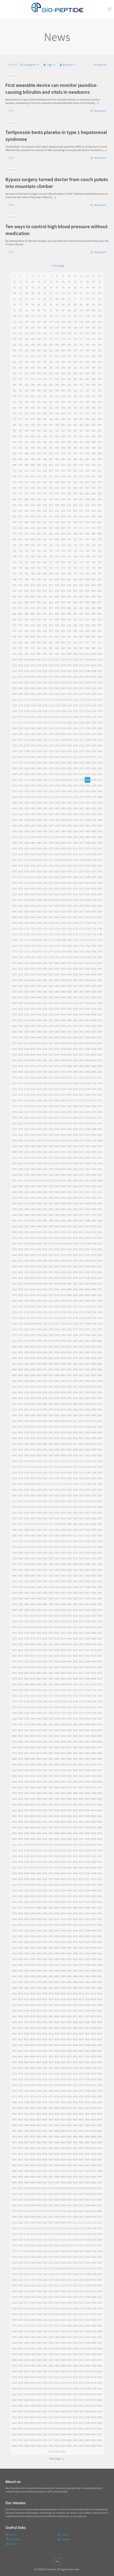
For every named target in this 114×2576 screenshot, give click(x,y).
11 (75, 276)
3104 (93, 1455)
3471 (44, 1598)
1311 (44, 774)
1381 (14, 802)
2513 (57, 1232)
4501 (14, 1993)
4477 (51, 1982)
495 (100, 459)
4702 (51, 2068)
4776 (44, 2096)
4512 (81, 1993)
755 (39, 562)
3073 (87, 1444)
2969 (93, 1403)
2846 (75, 1358)
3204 (63, 1495)
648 (27, 522)
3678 (26, 1678)
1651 (14, 905)
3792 (81, 1718)
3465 (99, 1592)
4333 (87, 1924)
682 (51, 533)
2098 (87, 1071)
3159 (63, 1478)
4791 (44, 2102)
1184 (93, 722)
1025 (38, 665)
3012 (81, 1421)
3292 (51, 1529)
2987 (20, 1415)
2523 (26, 1237)
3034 (32, 1432)
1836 (44, 974)
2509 (32, 1232)
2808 (26, 1346)
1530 (99, 854)
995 (39, 653)
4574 (93, 2016)
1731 (44, 934)
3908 (57, 1764)
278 (57, 379)
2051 (75, 1054)
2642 (20, 1283)
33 (26, 287)
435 (100, 436)
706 (14, 545)
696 (45, 539)
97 (51, 310)
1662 (81, 905)
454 (33, 447)
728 (57, 550)
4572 (81, 2016)
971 (75, 642)
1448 (57, 825)
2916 (44, 1386)
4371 (44, 1942)
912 (81, 619)
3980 (38, 1793)
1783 (87, 951)
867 (81, 602)
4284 (63, 1907)
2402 (20, 1192)
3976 (14, 1793)
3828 (26, 1736)
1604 (93, 882)
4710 (99, 2068)
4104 (63, 1839)
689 (93, 533)
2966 (75, 1403)
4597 (51, 2027)
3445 (69, 1587)
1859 (93, 980)
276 (45, 379)
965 (39, 642)
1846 (14, 980)
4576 (14, 2022)
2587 (51, 1260)
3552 (81, 1627)
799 (33, 579)
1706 (75, 923)
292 (51, 384)
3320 (38, 1541)
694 (33, 539)
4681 (14, 2062)
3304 (32, 1535)
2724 (63, 1312)
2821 (14, 1352)
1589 (93, 877)
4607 (20, 2033)
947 (21, 636)
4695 (99, 2062)
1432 (51, 819)
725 (39, 550)
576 (45, 493)
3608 (57, 1650)
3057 (81, 1438)
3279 (63, 1524)
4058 (57, 1821)
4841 (75, 2119)
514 (33, 470)
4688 (57, 2062)
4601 (75, 2027)
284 (93, 379)
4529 (93, 1999)
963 (27, 642)
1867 (51, 986)
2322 (81, 1157)
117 (81, 316)
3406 (14, 1575)
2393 (57, 1186)
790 (69, 573)
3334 (32, 1547)
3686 (75, 1678)
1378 (87, 797)
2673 (26, 1295)
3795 (99, 1718)
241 (14, 367)
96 (45, 310)
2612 (20, 1272)
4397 (20, 1953)
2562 (81, 1249)
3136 (14, 1472)
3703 (87, 1684)
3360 (99, 1552)
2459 (93, 1209)
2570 (38, 1255)
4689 (63, 2062)
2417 (20, 1197)
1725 (99, 928)
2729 (93, 1312)
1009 (32, 659)
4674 (63, 2056)
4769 (93, 2090)
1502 (20, 848)
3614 (93, 1650)
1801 (14, 963)
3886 (14, 1758)
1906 (14, 1003)
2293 (87, 1146)
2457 (81, 1209)
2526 (44, 1237)
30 (99, 281)
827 (21, 590)
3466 (14, 1598)
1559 (93, 865)
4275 (99, 1902)
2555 (38, 1249)
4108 (87, 1839)
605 (39, 505)
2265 (99, 1134)
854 (93, 596)
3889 (32, 1758)
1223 (57, 739)
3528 (26, 1621)
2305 (69, 1152)
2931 (44, 1392)
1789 (32, 957)
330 (100, 396)
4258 (87, 1896)
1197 (81, 728)
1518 (26, 854)
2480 (38, 1220)
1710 (99, 923)
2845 (69, 1358)
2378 (57, 1180)
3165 (99, 1478)
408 (27, 430)
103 (87, 310)
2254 (32, 1134)
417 (81, 430)
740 (39, 556)
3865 (69, 1747)
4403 (57, 1953)
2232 (81, 1123)
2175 (99, 1100)
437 (21, 442)
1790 (38, 957)
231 (45, 361)
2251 (14, 1134)
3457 (51, 1592)
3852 (81, 1741)
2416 (14, 1197)
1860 (99, 980)
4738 (87, 2079)
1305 (99, 768)
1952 (20, 1020)
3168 (26, 1484)
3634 (32, 1661)
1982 (20, 1031)
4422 (81, 1959)
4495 (69, 1987)
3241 (14, 1512)
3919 (32, 1770)
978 (27, 648)
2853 (26, 1363)
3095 (38, 1455)
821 (75, 585)
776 (75, 568)
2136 (44, 1089)
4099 (32, 1839)
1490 (38, 842)
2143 (87, 1089)
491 (75, 459)
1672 (51, 911)
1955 (38, 1020)
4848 (26, 2125)
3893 (57, 1758)
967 (51, 642)
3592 (51, 1644)
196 (14, 350)
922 (51, 625)
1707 (81, 923)
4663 (87, 2050)
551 (75, 482)
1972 (51, 1026)
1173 (26, 722)
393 (27, 424)
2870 (38, 1369)
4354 (32, 1936)
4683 (26, 2062)
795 (100, 573)
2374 (32, 1180)
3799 (32, 1724)
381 (45, 419)
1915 (69, 1003)
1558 (87, 865)
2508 (26, 1232)
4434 (63, 1965)
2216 (75, 1117)
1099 (32, 694)
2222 (20, 1123)
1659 (63, 905)
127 (51, 321)
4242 (81, 1890)
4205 (38, 1879)
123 (27, 321)
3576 (44, 1638)
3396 (44, 1569)
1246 (14, 751)
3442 (51, 1587)
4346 (75, 1930)
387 (81, 419)
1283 (57, 762)
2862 (81, 1363)
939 (63, 631)
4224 (63, 1884)
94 (32, 310)
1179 (63, 722)
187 (51, 344)
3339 (63, 1547)
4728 (26, 2079)
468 (27, 453)
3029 (93, 1426)
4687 (51, 2062)
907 (51, 619)
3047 (20, 1438)
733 (87, 550)
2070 (99, 1060)
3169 (32, 1484)
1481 (75, 837)
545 (39, 482)
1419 (63, 814)
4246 (14, 1896)
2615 (38, 1272)
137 (21, 327)
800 (39, 579)
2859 (63, 1363)
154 (33, 333)
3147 (81, 1472)
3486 (44, 1604)
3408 (26, 1575)
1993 (87, 1031)
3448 (87, 1587)
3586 (14, 1644)
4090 (69, 1833)
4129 (32, 1850)
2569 (32, 1255)
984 (63, 648)
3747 (81, 1701)
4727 (20, 2079)
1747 (51, 940)
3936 (44, 1776)
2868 (26, 1369)
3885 (99, 1753)
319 (33, 396)
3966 (44, 1787)
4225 (69, 1884)
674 (93, 527)
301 (14, 390)
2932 (51, 1392)
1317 (81, 774)
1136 (75, 705)
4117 (51, 1844)
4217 (20, 1884)
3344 (93, 1547)
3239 (93, 1507)
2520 (99, 1232)
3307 (51, 1535)
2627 (20, 1277)
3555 (99, 1627)
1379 (93, 797)
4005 (99, 1798)
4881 (44, 2136)
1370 (38, 797)
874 (33, 608)
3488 (57, 1604)
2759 (93, 1323)
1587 (81, 877)
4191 (44, 1873)
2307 (81, 1152)
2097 (81, 1071)
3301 (14, 1535)
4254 (63, 1896)
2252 (20, 1134)
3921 (44, 1770)
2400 (99, 1186)
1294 (32, 768)
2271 (44, 1140)
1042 (51, 671)
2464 (32, 1215)
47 (20, 293)
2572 (51, 1255)
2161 (14, 1100)
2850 (99, 1358)
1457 (20, 831)
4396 (14, 1953)
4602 (81, 2027)
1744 (32, 940)
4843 (87, 2119)
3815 (38, 1730)
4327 (51, 1924)
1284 (63, 762)
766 (14, 568)
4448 (57, 1970)
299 (93, 384)
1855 (69, 980)
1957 (51, 1020)
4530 (99, 1999)
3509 (93, 1610)
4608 (26, 2033)
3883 (87, 1753)
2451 (44, 1209)
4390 (69, 1947)
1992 (81, 1031)
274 (33, 379)
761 (75, 562)
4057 (51, 1821)
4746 (44, 2085)
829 (33, 590)
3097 (51, 1455)
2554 (32, 1249)
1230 (99, 739)
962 (21, 642)
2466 (44, 1215)
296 (75, 384)
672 (81, 527)
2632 (51, 1277)
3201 (44, 1495)
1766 (75, 945)
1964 (93, 1020)
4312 (51, 1919)
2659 (32, 1289)
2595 (99, 1260)
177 (81, 339)
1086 (44, 688)
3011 (75, 1421)
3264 (63, 1518)
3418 (87, 1575)
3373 (87, 1558)
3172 (51, 1484)
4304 (93, 1913)
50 (38, 293)
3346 (14, 1552)
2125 (69, 1083)
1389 (63, 802)
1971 (44, 1026)
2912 (20, 1386)
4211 (75, 1879)
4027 (51, 1810)
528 (27, 476)
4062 (81, 1821)
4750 (69, 2085)
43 (87, 287)
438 (27, 442)
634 (33, 516)
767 (21, 568)
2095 (69, 1071)
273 (27, 379)
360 (100, 407)
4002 (81, 1798)
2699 (93, 1300)
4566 (44, 2016)
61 (14, 298)
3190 (69, 1489)
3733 (87, 1695)
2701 (14, 1306)
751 (14, 562)
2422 (51, 1197)
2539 (32, 1243)
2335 (69, 1163)
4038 (26, 1816)
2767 (51, 1329)
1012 (51, 659)
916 (14, 625)
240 (100, 361)
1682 (20, 917)
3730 (69, 1695)
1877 (20, 991)
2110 (69, 1077)
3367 (51, 1558)
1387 (51, 802)
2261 (75, 1134)
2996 (75, 1415)
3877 (51, 1753)
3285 (99, 1524)
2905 (69, 1381)
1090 (69, 688)
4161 (44, 1861)
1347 (81, 785)
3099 (63, 1455)
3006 (44, 1421)
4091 (75, 1833)
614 (93, 505)
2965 (69, 1403)
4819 (32, 2113)
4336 (14, 1930)
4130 (38, 1850)
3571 (14, 1638)
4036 (14, 1816)
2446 (14, 1209)
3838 (87, 1736)
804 (63, 579)
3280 (69, 1524)
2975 (38, 1409)
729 (63, 550)
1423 (87, 814)
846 (45, 596)
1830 (99, 968)
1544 (93, 860)
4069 (32, 1827)
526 (14, 476)
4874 (93, 2131)
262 (51, 373)
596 (75, 499)
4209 (63, 1879)
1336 (14, 785)
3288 (26, 1529)
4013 (57, 1804)
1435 (69, 819)
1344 (63, 785)
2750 (38, 1323)
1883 (57, 991)
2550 (99, 1243)
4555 (69, 2010)
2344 (32, 1169)
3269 (93, 1518)
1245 (99, 745)
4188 (26, 1873)
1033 (87, 665)
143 (57, 327)
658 (87, 522)
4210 (69, 1879)
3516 (44, 1615)
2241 (44, 1129)
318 (27, 396)
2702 (20, 1306)
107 (21, 316)
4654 (32, 2050)
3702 (81, 1684)
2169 (63, 1100)
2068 (87, 1060)
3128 (57, 1466)
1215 (99, 734)
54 (63, 293)
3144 (63, 1472)
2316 (44, 1157)
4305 (99, 1913)
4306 (14, 1919)
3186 (44, 1489)
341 (75, 402)
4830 (99, 2113)
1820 (38, 968)
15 (99, 276)
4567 (51, 2016)
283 (87, 379)
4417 (51, 1959)
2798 (57, 1340)
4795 (69, 2102)
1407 (81, 808)
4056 (44, 1821)
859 (33, 602)
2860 (69, 1363)
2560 (69, 1249)
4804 (32, 2108)
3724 (32, 1695)
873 (27, 608)
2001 (44, 1037)
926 (75, 625)
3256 (14, 1518)
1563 (26, 871)
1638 (26, 900)
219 (63, 356)
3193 (87, 1489)
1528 (87, 854)
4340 (38, 1930)
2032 (51, 1048)
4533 (26, 2005)
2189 (93, 1106)
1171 (14, 722)
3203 (57, 1495)
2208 (26, 1117)
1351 (14, 791)
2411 (75, 1192)
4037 (20, 1816)
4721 (75, 2073)
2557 (51, 1249)
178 (87, 339)
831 (45, 590)
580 (69, 493)
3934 (32, 1776)
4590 (99, 2022)
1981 (14, 1031)
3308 (57, 1535)
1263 (26, 757)
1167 (81, 716)
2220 (99, 1117)
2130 (99, 1083)
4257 (81, 1896)
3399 (63, 1569)
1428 (26, 819)
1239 (63, 745)
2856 (44, 1363)
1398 (26, 808)
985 (69, 648)
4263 (26, 1902)
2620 (69, 1272)
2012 (20, 1043)
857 (21, 602)
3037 (51, 1432)
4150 (69, 1856)
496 (14, 465)
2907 (81, 1381)
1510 (69, 848)
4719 (63, 2073)
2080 (69, 1066)
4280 (38, 1907)
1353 (26, 791)
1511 (75, 848)
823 (87, 585)
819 (63, 585)
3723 (26, 1695)
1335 (99, 779)
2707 (51, 1306)
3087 (81, 1449)
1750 (69, 940)
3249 (63, 1512)
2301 (44, 1152)
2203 (87, 1111)
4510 (69, 1993)
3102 (81, 1455)
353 (57, 407)
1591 (14, 882)
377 (21, 419)
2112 (81, 1077)
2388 (26, 1186)
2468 (57, 1215)
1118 (57, 699)
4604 (93, 2027)
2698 (87, 1300)
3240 (99, 1507)
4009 (32, 1804)
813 (27, 585)
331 (14, 402)
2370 (99, 1174)
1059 (63, 676)
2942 (20, 1398)
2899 (32, 1381)
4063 (87, 1821)
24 (63, 281)
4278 (26, 1907)
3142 (51, 1472)
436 (14, 442)
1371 (44, 797)
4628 (57, 2039)
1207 (51, 734)
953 (57, 636)
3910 (69, 1764)
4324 (32, 1924)
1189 (32, 728)
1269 (63, 757)
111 (45, 316)
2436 (44, 1203)
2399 (93, 1186)
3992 (20, 1798)
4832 (20, 2119)
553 (87, 482)
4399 (32, 1953)
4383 (26, 1947)
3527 (20, 1621)
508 (87, 465)
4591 (14, 2027)
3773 (57, 1713)
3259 (32, 1518)
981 (45, 648)
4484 (93, 1982)
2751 (44, 1323)
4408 (87, 1953)
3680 (38, 1678)
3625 (69, 1655)
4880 (38, 2136)
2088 (26, 1071)
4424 (93, 1959)
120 (100, 316)
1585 (69, 877)
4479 (63, 1982)
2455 (69, 1209)
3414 (63, 1575)
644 (93, 516)
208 (87, 350)
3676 (14, 1678)
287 (21, 384)
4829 (93, 2113)
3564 (63, 1632)
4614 (63, 2033)
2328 (26, 1163)
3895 (69, 1758)
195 (100, 344)
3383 (57, 1564)
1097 (20, 694)
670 (69, 527)
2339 (93, 1163)
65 (38, 298)
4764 (63, 2090)
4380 (99, 1942)
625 (69, 510)
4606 (14, 2033)
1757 (20, 945)
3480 (99, 1598)
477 (81, 453)
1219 (32, 739)
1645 (69, 900)
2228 (57, 1123)
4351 (14, 1936)
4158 (26, 1861)
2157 (81, 1094)
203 (57, 350)
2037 (81, 1048)
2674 (32, 1295)
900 (100, 613)
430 (69, 436)
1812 (81, 963)
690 (100, 533)
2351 (75, 1169)
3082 (51, 1449)
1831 (14, 974)
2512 (51, 1232)
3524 (93, 1615)
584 (93, 493)
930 (100, 625)
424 (33, 436)
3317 (20, 1541)
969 (63, 642)
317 (21, 396)
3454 (32, 1592)
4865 (38, 2131)
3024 (63, 1426)
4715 (38, 2073)
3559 (32, 1632)
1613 (57, 888)
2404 (32, 1192)
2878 (87, 1369)
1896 (44, 997)
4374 (63, 1942)
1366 (14, 797)
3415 (69, 1575)
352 (51, 407)
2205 (99, 1111)
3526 (14, 1621)
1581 (44, 877)
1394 (93, 802)
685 (69, 533)
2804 (93, 1340)
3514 (32, 1615)
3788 (57, 1718)
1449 (63, 825)
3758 (57, 1707)
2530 (69, 1237)
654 (63, 522)
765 (100, 562)
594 (63, 499)
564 (63, 487)
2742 (81, 1318)
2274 (63, 1140)
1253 (57, 751)
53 (57, 293)
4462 (51, 1976)
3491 (75, 1604)
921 (45, 625)
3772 (51, 1713)
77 (20, 304)
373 (87, 413)
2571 (44, 1255)
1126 (14, 705)
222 (81, 356)
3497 (20, 1610)
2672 (20, 1295)
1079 (93, 682)
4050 (99, 1816)
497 (21, 465)
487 (51, 459)
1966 (14, 1026)
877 (51, 608)
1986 (44, 1031)
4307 (20, 1919)
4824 (63, 2113)
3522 (81, 1615)
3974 (93, 1787)
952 (51, 636)
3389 (93, 1564)
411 (45, 430)
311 (75, 390)
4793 (57, 2102)
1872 (81, 986)
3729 (63, 1695)
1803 (26, 963)
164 (93, 333)
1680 (99, 911)
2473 (87, 1215)
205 (69, 350)
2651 (75, 1283)
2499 (63, 1226)
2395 (69, 1186)
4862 (20, 2131)
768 (27, 568)
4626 (44, 2039)
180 (100, 339)
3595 (69, 1644)
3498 (26, 1610)
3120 (99, 1461)
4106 (75, 1839)
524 (93, 470)
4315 (69, 1919)
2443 (87, 1203)
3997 (51, 1798)
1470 (99, 831)
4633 (87, 2039)
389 (93, 419)
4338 (26, 1930)
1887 (81, 991)
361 (14, 413)
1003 (87, 653)
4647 (81, 2045)
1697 (20, 923)
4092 (81, 1833)
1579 (32, 877)
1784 (93, 951)
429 (63, 436)
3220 (69, 1501)
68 (57, 298)
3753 (26, 1707)
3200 (38, 1495)
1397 (20, 808)
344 (93, 402)
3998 (57, 1798)
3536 (75, 1621)
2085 (99, 1066)
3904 (32, 1764)
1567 (51, 871)
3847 (51, 1741)
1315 (69, 774)
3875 (38, 1753)
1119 (63, 699)
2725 (69, 1312)
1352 (20, 791)
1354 (32, 791)
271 (14, 379)
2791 (14, 1340)
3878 (57, 1753)
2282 (20, 1146)
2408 (57, 1192)
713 (57, 545)
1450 (69, 825)
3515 (38, 1615)
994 (33, 653)
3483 (26, 1604)
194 (93, 344)
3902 (20, 1764)
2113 (87, 1077)
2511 (44, 1232)
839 (93, 590)
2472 (81, 1215)
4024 (32, 1810)
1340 (38, 785)
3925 (69, 1770)
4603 (87, 2027)
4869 (63, 2131)
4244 (93, 1890)
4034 (93, 1810)
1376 (75, 797)
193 (87, 344)
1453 (87, 825)
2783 (57, 1335)
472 (51, 453)
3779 (93, 1713)
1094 (93, 688)
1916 (75, 1003)
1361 (75, 791)
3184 (32, 1489)
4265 (38, 1902)
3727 (51, 1695)
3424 (32, 1581)
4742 (20, 2085)
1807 (51, 963)
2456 (75, 1209)
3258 (26, 1518)
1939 (32, 1014)
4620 (99, 2033)
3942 (81, 1776)
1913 (57, 1003)
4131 (44, 1850)
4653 (26, 2050)
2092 (51, 1071)
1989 (63, 1031)
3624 (63, 1655)
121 (14, 321)
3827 (20, 1736)
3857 (20, 1747)
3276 (44, 1524)
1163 (57, 716)
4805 (38, 2108)
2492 (20, 1226)
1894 (32, 997)
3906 (44, 1764)
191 (75, 344)
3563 (57, 1632)
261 (45, 373)
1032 (81, 665)
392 (21, 424)
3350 (38, 1552)
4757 (20, 2090)
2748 (26, 1323)
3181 (14, 1489)
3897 (81, 1758)
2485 (69, 1220)
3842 (20, 1741)
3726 (44, 1695)
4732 (51, 2079)
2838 (26, 1358)
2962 (51, 1403)
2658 (26, 1289)
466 (14, 453)
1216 (14, 739)
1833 (26, 974)
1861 (14, 986)
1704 (63, 923)
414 (63, 430)
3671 (75, 1673)
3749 (93, 1701)
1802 (20, 963)
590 (39, 499)
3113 (57, 1461)
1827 (81, 968)
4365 (99, 1936)
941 (75, 631)
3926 (75, 1770)
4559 (93, 2010)
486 (45, 459)
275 (39, 379)
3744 (63, 1701)
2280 (99, 1140)
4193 (57, 1873)
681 (45, 533)
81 (45, 304)
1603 (87, 882)
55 (69, 293)
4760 (38, 2090)
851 (75, 596)
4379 (93, 1942)
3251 (75, 1512)
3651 (44, 1667)
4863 (26, 2131)
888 (27, 613)
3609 (63, 1650)
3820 (69, 1730)
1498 (87, 842)
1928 (57, 1008)
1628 (57, 894)
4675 (69, 2056)
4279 (32, 1907)
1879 (32, 991)
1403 (57, 808)
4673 (57, 2056)
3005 (38, 1421)
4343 (57, 1930)
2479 (32, 1220)
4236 (44, 1890)
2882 (20, 1375)
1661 (75, 905)
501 (45, 465)
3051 (44, 1438)
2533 (87, 1237)
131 (75, 321)
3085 (69, 1449)
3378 (26, 1564)
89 (93, 304)
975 (100, 642)
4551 (44, 2010)
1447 (51, 825)
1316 (75, 774)
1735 (69, 934)
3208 (87, 1495)
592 (51, 499)
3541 (14, 1627)
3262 (51, 1518)
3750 (99, 1701)
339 (63, 402)
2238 (26, 1129)
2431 (14, 1203)
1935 (99, 1008)
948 (27, 636)
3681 (44, 1678)
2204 (93, 1111)
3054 (63, 1438)
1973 (57, 1026)
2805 (99, 1340)
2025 (99, 1043)
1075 (69, 682)
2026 (14, 1048)
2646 (44, 1283)
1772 (20, 951)
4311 (44, 1919)
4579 (32, 2022)
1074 (63, 682)
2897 (20, 1381)
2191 (14, 1111)
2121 (44, 1083)
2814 (63, 1346)
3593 (57, 1644)
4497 (81, 1987)
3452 (20, 1592)
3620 (38, 1655)
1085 (38, 688)
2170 (69, 1100)
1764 (63, 945)
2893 (87, 1375)
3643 (87, 1661)
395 (39, 424)
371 (75, 413)
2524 (32, 1237)
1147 (51, 711)
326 (75, 396)
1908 (26, 1003)
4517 (20, 1999)
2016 (44, 1043)
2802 (81, 1340)
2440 (69, 1203)
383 (57, 419)
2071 (14, 1066)
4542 (81, 2005)
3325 (69, 1541)
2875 (69, 1369)
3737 (20, 1701)
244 (33, 367)
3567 (81, 1632)
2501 (75, 1226)
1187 (20, 728)
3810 (99, 1724)
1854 (63, 980)
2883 (26, 1375)
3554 (93, 1627)
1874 (93, 986)
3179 (93, 1484)
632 (21, 516)
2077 (51, 1066)
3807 (81, 1724)
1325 (38, 779)
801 (45, 579)
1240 (69, 745)
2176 (14, 1106)
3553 (87, 1627)
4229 (93, 1884)
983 (57, 648)
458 (57, 447)
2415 (99, 1192)
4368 (26, 1942)
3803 (57, 1724)
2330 (38, 1163)
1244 (93, 745)
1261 (14, 757)
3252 (81, 1512)
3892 (51, 1758)
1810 (69, 963)
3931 (14, 1776)
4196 (75, 1873)
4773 (26, 2096)
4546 (14, 2010)
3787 (51, 1718)
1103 (57, 694)
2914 (32, 1386)
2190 (99, 1106)
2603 (57, 1266)
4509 (63, 1993)
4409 (93, 1953)
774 (63, 568)
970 (69, 642)
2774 (93, 1329)
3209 (93, 1495)
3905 (38, 1764)
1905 (99, 997)
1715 (38, 928)
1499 (93, 842)
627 (81, 510)
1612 (51, 888)
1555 (69, 865)
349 (33, 407)
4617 (81, 2033)
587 (21, 499)
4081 (14, 1833)
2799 (63, 1340)
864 (63, 602)
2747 (20, 1323)
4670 (38, 2056)
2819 (93, 1346)
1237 (51, 745)
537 (81, 476)
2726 (75, 1312)
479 (93, 453)
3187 (51, 1489)
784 (33, 573)
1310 (38, 774)
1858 (87, 980)
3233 (57, 1507)
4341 (44, 1930)
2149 (32, 1094)
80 (38, 304)
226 (14, 361)
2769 (63, 1329)
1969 (32, 1026)
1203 (26, 734)
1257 (81, 751)
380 (39, 419)
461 (75, 447)
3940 (69, 1776)
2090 (38, 1071)
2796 (44, 1340)
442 (51, 442)
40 (69, 287)
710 (39, 545)
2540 (38, 1243)
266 (75, 373)
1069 (32, 682)
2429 (93, 1197)
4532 (20, 2005)
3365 (38, 1558)
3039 (63, 1432)
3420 (99, 1575)
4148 (57, 1856)
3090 (99, 1449)
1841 (75, 974)
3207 (81, 1495)
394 (33, 424)
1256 (75, 751)
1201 (14, 734)
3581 (75, 1638)
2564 (93, 1249)
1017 (81, 659)
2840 (38, 1358)
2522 (20, 1237)
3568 (87, 1632)
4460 (38, 1976)
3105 (99, 1455)
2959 (32, 1403)
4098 (26, 1839)
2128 (87, 1083)
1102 (51, 694)
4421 (75, 1959)
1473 (26, 837)
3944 (93, 1776)
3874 (32, 1753)
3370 (69, 1558)
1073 (57, 682)
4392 (81, 1947)
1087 (51, 688)
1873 (87, 986)
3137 (20, 1472)
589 (33, 499)
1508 (57, 848)
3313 (87, 1535)
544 (33, 482)
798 (27, 579)
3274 (32, 1524)
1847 (20, 980)
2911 (14, 1386)
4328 (57, 1924)
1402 (51, 808)
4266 (44, 1902)
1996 (14, 1037)
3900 (99, 1758)
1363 (87, 791)
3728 (57, 1695)
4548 (26, 2010)
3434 (93, 1581)
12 (81, 276)
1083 (26, 688)
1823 (57, 968)
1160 (38, 716)
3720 (99, 1690)
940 (69, 631)
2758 (87, 1323)
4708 (87, 2068)
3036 (44, 1432)
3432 (81, 1581)
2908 (87, 1381)
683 (57, 533)
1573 (87, 871)
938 (57, 631)
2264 (93, 1134)
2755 (69, 1323)
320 (39, 396)
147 (81, 327)
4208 (57, 1879)
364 (33, 413)
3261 (44, 1518)
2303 (57, 1152)
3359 (93, 1552)
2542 (51, 1243)
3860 (38, 1747)
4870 (69, 2131)
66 (45, 298)
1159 (32, 716)
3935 (38, 1776)
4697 (20, 2068)
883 (87, 608)
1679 (93, 911)
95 (38, 310)
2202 (81, 1111)
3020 (38, 1426)
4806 (44, 2108)
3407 (20, 1575)
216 (45, 356)
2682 (81, 1295)
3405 (99, 1569)
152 (21, 333)
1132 (51, 705)
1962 (81, 1020)
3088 (87, 1449)
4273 (87, 1902)
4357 (51, 1936)
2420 (38, 1197)
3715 (69, 1690)
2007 (81, 1037)
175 (69, 339)
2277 (81, 1140)
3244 (32, 1512)
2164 (32, 1100)
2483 (57, 1220)
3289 (32, 1529)
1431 (44, 819)
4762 (51, 2090)
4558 (87, 2010)
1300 (69, 768)
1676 (75, 911)
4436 (75, 1965)
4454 (93, 1970)
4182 (81, 1867)
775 (69, 568)
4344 (63, 1930)
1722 (81, 928)
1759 (32, 945)
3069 (63, 1444)
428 (57, 436)
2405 (38, 1192)
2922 (81, 1386)
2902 (51, 1381)
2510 (38, 1232)
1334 (93, 779)
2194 (32, 1111)
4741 (14, 2085)
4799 (93, 2102)
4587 (81, 2022)
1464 (63, 831)
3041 (75, 1432)
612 (81, 505)
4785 (99, 2096)
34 (32, 287)
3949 (32, 1781)
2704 (32, 1306)
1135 (69, 705)
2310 (99, 1152)
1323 (26, 779)
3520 (69, 1615)
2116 (14, 1083)
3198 (26, 1495)
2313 (26, 1157)
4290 (99, 1907)
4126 (14, 1850)
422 (21, 436)
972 (81, 642)
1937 (20, 1014)
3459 (63, 1592)
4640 (38, 2045)
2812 (51, 1346)
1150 (69, 711)
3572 (20, 1638)
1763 (57, 945)
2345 (38, 1169)
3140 (38, 1472)
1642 (51, 900)
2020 (69, 1043)
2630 (38, 1277)
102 (81, 310)
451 (14, 447)
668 (57, 527)
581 (75, 493)
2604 (63, 1266)
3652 (51, 1667)
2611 (14, 1272)
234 (63, 361)
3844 (32, 1741)
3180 (99, 1484)
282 (81, 379)
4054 (32, 1821)
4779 (63, 2096)
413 (57, 430)
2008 (87, 1037)
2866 (14, 1369)
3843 (26, 1741)
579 (63, 493)
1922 (20, 1008)
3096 (44, 1455)
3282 (81, 1524)
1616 (75, 888)
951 (45, 636)
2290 (69, 1146)
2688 (26, 1300)
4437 (81, 1965)
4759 (32, 2090)
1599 (63, 882)
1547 (20, 865)
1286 (75, 762)
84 (63, 304)
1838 (57, 974)
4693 (87, 2062)
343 (87, 402)
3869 (93, 1747)
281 (75, 379)
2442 (81, 1203)
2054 (93, 1054)
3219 (63, 1501)
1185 (99, 722)
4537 (51, 2005)
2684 (93, 1295)
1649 (93, 900)
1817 (20, 968)
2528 (57, 1237)
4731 (44, 2079)
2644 (32, 1283)
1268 (57, 757)
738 (27, 556)
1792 (51, 957)
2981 (75, 1409)
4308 (26, 1919)
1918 (87, 1003)
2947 (51, 1398)
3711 (44, 1690)
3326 (75, 1541)
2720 (38, 1312)
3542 (20, 1627)
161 (75, 333)
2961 (44, 1403)
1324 (32, 779)
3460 (69, 1592)
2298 (26, 1152)
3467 (20, 1598)
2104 (32, 1077)
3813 (26, 1730)
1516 (14, 854)
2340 (99, 1163)
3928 (87, 1770)
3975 (99, 1787)
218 (57, 356)
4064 (93, 1821)
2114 (93, 1077)
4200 (99, 1873)
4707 (81, 2068)
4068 (26, 1827)
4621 (14, 2039)
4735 (69, 2079)
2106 (44, 1077)
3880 (69, 1753)
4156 (14, 1861)
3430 (69, 1581)
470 (39, 453)
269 (93, 373)
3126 (44, 1466)
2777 (20, 1335)
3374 (93, 1558)
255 (100, 367)
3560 (38, 1632)
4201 (14, 1879)
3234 (63, 1507)
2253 (26, 1134)
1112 (20, 699)
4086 (44, 1833)
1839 (63, 974)
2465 (38, 1215)
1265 (38, 757)
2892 (81, 1375)
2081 (75, 1066)
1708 (87, 923)
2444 (93, 1203)
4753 (87, 2085)
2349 (63, 1169)
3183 (26, 1489)
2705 (38, 1306)
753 (27, 562)
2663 (57, 1289)
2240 (38, 1129)
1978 (87, 1026)
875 (39, 608)
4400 (38, 1953)
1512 (81, 848)
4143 (26, 1856)
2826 (44, 1352)
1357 (51, 791)
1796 (75, 957)
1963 (87, 1020)
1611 (44, 888)
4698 (26, 2068)
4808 (57, 2108)
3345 (99, 1547)
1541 (75, 860)
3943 (87, 1776)
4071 (44, 1827)
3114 (63, 1461)
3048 (26, 1438)
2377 (51, 1180)
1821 (44, 968)
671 (75, 527)
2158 (87, 1094)
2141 (75, 1089)
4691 (75, 2062)
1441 (14, 825)
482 (21, 459)
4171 (14, 1867)
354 (63, 407)
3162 (81, 1478)
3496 (14, 1610)
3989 (93, 1793)
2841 (44, 1358)
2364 (63, 1174)
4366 (14, 1942)
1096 (14, 694)
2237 (20, 1129)
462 (81, 447)
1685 (38, 917)
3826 (14, 1736)
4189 (32, 1873)
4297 (51, 1913)
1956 (44, 1020)
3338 (57, 1547)
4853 (57, 2125)
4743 (26, 2085)
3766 (14, 1713)
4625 (38, 2039)
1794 (63, 957)
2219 (93, 1117)
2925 (99, 1386)
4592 (20, 2027)
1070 (38, 682)
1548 (26, 865)
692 (21, 539)
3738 (26, 1701)
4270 (69, 1902)
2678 (57, 1295)
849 (63, 596)
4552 (51, 2010)
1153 (87, 711)
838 (87, 590)
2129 (93, 1083)
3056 (75, 1438)
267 (81, 373)
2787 (81, 1335)
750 (100, 556)
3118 (87, 1461)
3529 (32, 1621)
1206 (44, 734)
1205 (38, 734)
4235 (38, 1890)
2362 (51, 1174)
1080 (99, 682)
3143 (57, 1472)
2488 (87, 1220)
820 (69, 585)
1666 (14, 911)
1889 (93, 991)
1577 (20, 877)
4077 (81, 1827)
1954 (32, 1020)
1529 (93, 854)
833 (57, 590)
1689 (63, 917)
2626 (14, 1277)
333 (27, 402)
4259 (93, 1896)
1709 (93, 923)
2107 (51, 1077)
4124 (93, 1844)
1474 (32, 837)
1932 (81, 1008)
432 (81, 436)
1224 (63, 739)
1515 (99, 848)
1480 (69, 837)
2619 (63, 1272)
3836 (75, 1736)
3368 (57, 1558)
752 (21, 562)
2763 (26, 1329)
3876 (44, 1753)
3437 (20, 1587)
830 (39, 590)
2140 (69, 1089)
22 (51, 281)
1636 (14, 900)
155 (39, 333)
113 (57, 316)
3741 (44, 1701)
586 (14, 499)
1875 (99, 986)
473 (57, 453)
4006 (14, 1804)
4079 (93, 1827)
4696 (14, 2068)
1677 (81, 911)
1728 (26, 934)
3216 (44, 1501)
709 (33, 545)
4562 (20, 2016)
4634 (93, 2039)
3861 (44, 1747)
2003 (57, 1037)
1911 (44, 1003)
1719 (63, 928)
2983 (87, 1409)
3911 (75, 1764)
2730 (99, 1312)
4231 (14, 1890)
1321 (14, 779)
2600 (38, 1266)
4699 (32, 2068)
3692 (20, 1684)
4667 (20, 2056)
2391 (44, 1186)
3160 (69, 1478)
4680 (99, 2056)
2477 (20, 1220)
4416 (44, 1959)
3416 (75, 1575)
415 (69, 430)
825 (100, 585)
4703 (57, 2068)
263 (57, 373)
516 (45, 470)
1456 (14, 831)
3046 (14, 1438)
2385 (99, 1180)
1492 (51, 842)
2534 (93, 1237)
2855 (38, 1363)
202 (51, 350)
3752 (20, 1707)
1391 (75, 802)
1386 (44, 802)
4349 (93, 1930)
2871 (44, 1369)
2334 (63, 1163)
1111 (14, 699)
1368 (26, 797)
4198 (87, 1873)
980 (39, 648)
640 (69, 516)
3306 (44, 1535)
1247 (20, 751)
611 (75, 505)
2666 (75, 1289)
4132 (51, 1850)
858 (27, 602)
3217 (51, 1501)
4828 (87, 2113)
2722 (51, 1312)
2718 (26, 1312)
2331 (44, 1163)
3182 (20, 1489)
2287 (51, 1146)
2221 (14, 1123)
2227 (51, 1123)
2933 (57, 1392)
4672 (51, 2056)
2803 (87, 1340)
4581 (44, 2022)
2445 (99, 1203)
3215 (38, 1501)
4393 (87, 1947)
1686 (44, 917)
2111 (75, 1077)
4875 (99, 2131)
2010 (99, 1037)
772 (51, 568)
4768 (87, 2090)
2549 (93, 1243)
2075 (38, 1066)
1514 (93, 848)
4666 (14, 2056)
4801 (14, 2108)
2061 (44, 1060)
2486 (75, 1220)
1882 (51, 991)
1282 (51, 762)
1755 (99, 940)
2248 (87, 1129)
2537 (20, 1243)
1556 (75, 865)
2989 (32, 1415)
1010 (38, 659)
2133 (26, 1089)
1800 (99, 957)
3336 (44, 1547)
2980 (69, 1409)
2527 (51, 1237)
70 (69, 298)
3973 (87, 1787)
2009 (93, 1037)
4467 (81, 1976)
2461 (14, 1215)
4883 (57, 2136)
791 (75, 573)
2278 (87, 1140)
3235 (69, 1507)
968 (57, 642)
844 (33, 596)
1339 (32, 785)
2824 (32, 1352)
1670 (38, 911)
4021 (14, 1810)
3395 (38, 1569)
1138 (87, 705)
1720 (69, 928)
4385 (38, 1947)
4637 (20, 2045)
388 (87, 419)
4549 (32, 2010)
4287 (81, 1907)
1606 (14, 888)
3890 (38, 1758)
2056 (14, 1060)
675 (100, 527)
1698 (26, 923)
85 (69, 304)
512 (21, 470)
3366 (44, 1558)
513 (27, 470)
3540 (99, 1621)
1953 (26, 1020)
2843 (57, 1358)
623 (57, 510)
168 (27, 339)
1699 (32, 923)
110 (39, 316)
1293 (26, 768)
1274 (93, 757)
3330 (99, 1541)
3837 (81, 1736)
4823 (57, 2113)
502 (51, 465)
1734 (63, 934)
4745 (38, 2085)
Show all (99, 64)
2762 (20, 1329)
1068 (26, 682)
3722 (20, 1695)
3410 (38, 1575)
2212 (51, 1117)
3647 (20, 1667)
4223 (57, 1884)
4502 (20, 1993)
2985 (99, 1409)
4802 (20, 2108)
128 (57, 321)
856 (14, 602)
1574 (93, 871)
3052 (51, 1438)
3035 (38, 1432)
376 (14, 419)
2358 (26, 1174)
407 (21, 430)
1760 (38, 945)
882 (81, 608)
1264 (32, 757)
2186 (75, 1106)
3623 (57, 1655)
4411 (14, 1959)
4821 (44, 2113)
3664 (32, 1673)
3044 (93, 1432)
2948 (57, 1398)
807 (81, 579)
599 (93, 499)
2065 (69, 1060)
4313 (57, 1919)
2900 (38, 1381)
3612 (81, 1650)
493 (87, 459)
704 (93, 539)
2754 (63, 1323)
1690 (69, 917)
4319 (93, 1919)
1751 (75, 940)
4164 (63, 1861)
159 (63, 333)
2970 (99, 1403)
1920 (99, 1003)
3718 (87, 1690)
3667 (51, 1673)
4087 (51, 1833)
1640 (38, 900)
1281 (44, 762)
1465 (69, 831)
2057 (20, 1060)
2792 (20, 1340)
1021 (14, 665)
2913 (26, 1386)
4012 (51, 1804)
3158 (57, 1478)
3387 (81, 1564)
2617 (51, 1272)
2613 (26, 1272)
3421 (14, 1581)
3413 (57, 1575)
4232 (20, 1890)
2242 (51, 1129)
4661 (75, 2050)
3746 (75, 1701)
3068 (57, 1444)
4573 (87, 2016)
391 (14, 424)
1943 (57, 1014)
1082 (20, 688)
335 (39, 402)
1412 (20, 814)
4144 (32, 1856)
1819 (32, 968)
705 (100, 539)
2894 (93, 1375)
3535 (69, 1621)
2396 (75, 1186)
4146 (44, 1856)
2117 (20, 1083)
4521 (44, 1999)
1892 (20, 997)
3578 (57, 1638)
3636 (44, 1661)
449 (93, 442)
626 (75, 510)
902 (21, 619)
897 (81, 613)
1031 (75, 665)
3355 (69, 1552)
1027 (51, 665)
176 (75, 339)
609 (63, 505)
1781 (75, 951)
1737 (81, 934)
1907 (20, 1003)
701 (75, 539)
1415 (38, 814)
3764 (93, 1707)
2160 (99, 1094)
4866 (44, 2131)
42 (81, 287)
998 (57, 653)
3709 (32, 1690)
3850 (69, 1741)
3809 (93, 1724)
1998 (26, 1037)
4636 (14, 2045)
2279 (93, 1140)
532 (51, 476)
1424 (93, 814)
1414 (32, 814)
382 (51, 419)
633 (27, 516)
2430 (99, 1197)
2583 (26, 1260)
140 (39, 327)
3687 (81, 1678)
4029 (63, 1810)
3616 (14, 1655)
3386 (75, 1564)
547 (51, 482)
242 (21, 367)
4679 (93, 2056)
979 (33, 648)
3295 (69, 1529)
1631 (75, 894)
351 (45, 407)
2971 (14, 1409)
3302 (20, 1535)
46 (14, 293)
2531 (75, 1237)
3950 (38, 1781)
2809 (32, 1346)
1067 (20, 682)
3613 (87, 1650)
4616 (75, 2033)
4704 (63, 2068)
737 (21, 556)
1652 (20, 905)
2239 (32, 1129)
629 (93, 510)
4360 (69, 1936)
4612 (51, 2033)
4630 (69, 2039)
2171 (75, 1100)
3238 (87, 1507)
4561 (14, 2016)
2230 (69, 1123)
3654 (63, 1667)
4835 (38, 2119)
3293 (57, 1529)
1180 (69, 722)
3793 (87, 1718)
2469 (63, 1215)
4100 (38, 1839)
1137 (81, 705)
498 (27, 465)
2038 (87, 1048)
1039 (32, 671)
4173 (26, 1867)
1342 (51, 785)
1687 (51, 917)
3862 (51, 1747)
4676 (75, 2056)
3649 (32, 1667)
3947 (20, 1781)
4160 (38, 1861)
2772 (81, 1329)
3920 (38, 1770)
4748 (57, 2085)
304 (33, 390)
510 (100, 465)
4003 (87, 1798)
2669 (93, 1289)
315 (100, 390)
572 (21, 493)
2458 (87, 1209)
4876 (14, 2136)
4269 (63, 1902)
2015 (38, 1043)
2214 (63, 1117)
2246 (75, 1129)
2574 (63, 1255)
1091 (75, 688)
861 (45, 602)
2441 (75, 1203)
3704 (93, 1684)
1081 (14, 688)
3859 (32, 1747)
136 (14, 327)
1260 (99, 751)
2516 (75, 1232)
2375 (38, 1180)
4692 (81, 2062)
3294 (63, 1529)
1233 (26, 745)
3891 (44, 1758)
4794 (63, 2102)
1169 (93, 716)
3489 (63, 1604)
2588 (57, 1260)
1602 (81, 882)
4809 (63, 2108)
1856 (75, 980)
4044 (63, 1816)
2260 (69, 1134)
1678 (87, 911)
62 (20, 298)
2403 (26, 1192)
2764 (32, 1329)
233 (57, 361)
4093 (87, 1833)
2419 (32, 1197)
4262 (20, 1902)
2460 (99, 1209)
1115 (38, 699)
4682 (20, 2062)
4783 (87, 2096)
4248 (26, 1896)
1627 (51, 894)
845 (39, 596)
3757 (51, 1707)
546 (45, 482)
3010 (69, 1421)
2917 (51, 1386)
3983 (57, 1793)
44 (93, 287)
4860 (99, 2125)
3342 (81, 1547)
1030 (69, 665)
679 (33, 533)
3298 (87, 1529)
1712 (20, 928)
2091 (44, 1071)
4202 (20, 1879)
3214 (32, 1501)
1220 (38, 739)
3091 (14, 1455)
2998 (87, 1415)
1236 (44, 745)
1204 (32, 734)
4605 (99, 2027)
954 (63, 636)
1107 (81, 694)
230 (39, 361)
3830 (38, 1736)
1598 (57, 882)
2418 (26, 1197)
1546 (14, 865)
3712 (51, 1690)
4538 (57, 2005)
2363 (57, 1174)
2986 (14, 1415)
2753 (57, 1323)
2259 (63, 1134)
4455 (99, 1970)
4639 (32, 2045)
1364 (93, 791)
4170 (99, 1861)
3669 (63, 1673)
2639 (93, 1277)
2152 (51, 1094)
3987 (81, 1793)
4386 (44, 1947)
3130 (69, 1466)
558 (27, 487)
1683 (26, 917)
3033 (26, 1432)
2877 (81, 1369)
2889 (63, 1375)
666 (45, 527)
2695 (69, 1300)
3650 (38, 1667)
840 (100, 590)
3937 (51, 1776)
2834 (93, 1352)
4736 (75, 2079)
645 (100, 516)
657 (81, 522)
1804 (32, 963)
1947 (81, 1014)
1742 (20, 940)
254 (93, 367)
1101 (44, 694)
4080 (99, 1827)
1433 (57, 819)
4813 (87, 2108)
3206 (75, 1495)
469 (33, 453)
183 (27, 344)
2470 (69, 1215)
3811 (14, 1730)
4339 (32, 1930)
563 (57, 487)
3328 (87, 1541)
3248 (57, 1512)
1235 (38, 745)
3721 (14, 1695)
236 (75, 361)
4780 (69, 2096)
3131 (75, 1466)
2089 (32, 1071)
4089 (63, 1833)
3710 (38, 1690)
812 (21, 585)
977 (21, 648)
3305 (38, 1535)
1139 (93, 705)
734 (93, 550)
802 (51, 579)
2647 (51, 1283)
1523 (57, 854)
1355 (38, 791)
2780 (38, 1335)
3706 (14, 1690)
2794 (32, 1340)
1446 (44, 825)
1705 (69, 923)
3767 (20, 1713)
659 (93, 522)
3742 (51, 1701)
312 (81, 390)
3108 (26, 1461)
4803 (26, 2108)
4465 (69, 1976)
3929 (93, 1770)
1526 (75, 854)
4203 (26, 1879)
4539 (63, 2005)
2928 (26, 1392)
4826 (75, 2113)
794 (93, 573)
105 (100, 310)
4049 (93, 1816)
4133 (57, 1850)
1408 (87, 808)
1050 (99, 671)
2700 (99, 1300)
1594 (32, 882)
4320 (99, 1919)
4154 (93, 1856)
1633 (87, 894)
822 (81, 585)
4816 (14, 2113)
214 (33, 356)
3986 (75, 1793)
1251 (44, 751)
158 (57, 333)
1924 (32, 1008)
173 (57, 339)
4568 (57, 2016)
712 (51, 545)
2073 (26, 1066)
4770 (99, 2090)
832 (51, 590)
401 (75, 424)
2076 (44, 1066)
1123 (87, 699)
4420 (69, 1959)
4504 (32, 1993)
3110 (38, 1461)
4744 (32, 2085)
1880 (38, 991)
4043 (57, 1816)
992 (21, 653)
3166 (14, 1484)
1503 (26, 848)
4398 (26, 1953)
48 (26, 293)
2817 (81, 1346)
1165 (69, 716)
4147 (51, 1856)
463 (87, 447)
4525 (69, 1999)
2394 (63, 1186)
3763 (87, 1707)
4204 (32, 1879)
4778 (57, 2096)
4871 (75, 2131)
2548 (87, 1243)
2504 (93, 1226)
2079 (63, 1066)
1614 (63, 888)
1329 (63, 779)
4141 (14, 1856)
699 (63, 539)
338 (57, 402)
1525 (69, 854)
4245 (99, 1890)
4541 (75, 2005)
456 (45, 447)
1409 (93, 808)
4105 (69, 1839)
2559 (63, 1249)
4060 (69, 1821)
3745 (69, 1701)
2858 (57, 1363)
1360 (69, 791)
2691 (44, 1300)
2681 (75, 1295)
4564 (32, 2016)
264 (63, 373)
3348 (26, 1552)
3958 (87, 1781)
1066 (14, 682)
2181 (44, 1106)
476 (75, 453)
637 (51, 516)
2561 (75, 1249)
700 (69, 539)
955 (69, 636)
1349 (93, 785)
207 (81, 350)
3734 (93, 1695)
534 (63, 476)
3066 (44, 1444)
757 (51, 562)
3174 (63, 1484)
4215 (99, 1879)
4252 (51, 1896)
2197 (51, 1111)
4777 (51, 2096)
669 (63, 527)
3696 (44, 1684)
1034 (93, 665)
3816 (44, 1730)
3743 (57, 1701)
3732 (81, 1695)
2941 (14, 1398)
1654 (32, 905)
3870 (99, 1747)
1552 (51, 865)
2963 (57, 1403)
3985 (69, 1793)
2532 (81, 1237)
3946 (14, 1781)
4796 (75, 2102)
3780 (99, 1713)
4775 (38, 2096)
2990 (38, 1415)
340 (69, 402)
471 (45, 453)
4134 (63, 1850)
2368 (87, 1174)
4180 (69, 1867)
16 (14, 281)
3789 (63, 1718)
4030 (69, 1810)
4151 (75, 1856)
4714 (32, 2073)
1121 (75, 699)
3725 (38, 1695)
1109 (93, 694)
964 (33, 642)
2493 (26, 1226)
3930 (99, 1770)
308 (57, 390)
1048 (87, 671)
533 (57, 476)
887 (21, 613)
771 (45, 568)
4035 (99, 1810)
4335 (99, 1924)
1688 (57, 917)
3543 (26, 1627)
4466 (75, 1976)
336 (45, 402)
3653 (57, 1667)
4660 (69, 2050)
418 (87, 430)
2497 (51, 1226)
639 (63, 516)
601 (14, 505)
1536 (44, 860)
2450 (38, 1209)
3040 (69, 1432)
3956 (75, 1781)
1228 (87, 739)
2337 (81, 1163)
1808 (57, 963)
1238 (57, 745)
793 (87, 573)
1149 (63, 711)
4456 (14, 1976)
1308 (26, 774)
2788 (87, 1335)
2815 (69, 1346)
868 (87, 602)
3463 (87, 1592)
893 (57, 613)
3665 (38, 1673)
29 (93, 281)
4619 (93, 2033)
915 (100, 619)
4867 (51, 2131)
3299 (93, 1529)
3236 (75, 1507)
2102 (20, 1077)
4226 (75, 1884)
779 (93, 568)
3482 (20, 1604)
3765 (99, 1707)
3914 (93, 1764)
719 (93, 545)
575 (39, 493)
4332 (81, 1924)
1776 (44, 951)
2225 (38, 1123)
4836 (44, 2119)
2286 (44, 1146)
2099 (93, 1071)
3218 (57, 1501)
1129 (32, 705)
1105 (69, 694)
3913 (87, 1764)
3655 (69, 1667)
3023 (57, 1426)
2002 (51, 1037)
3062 (20, 1444)
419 (93, 430)
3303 (26, 1535)
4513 (87, 1993)
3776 (75, 1713)
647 (21, 522)
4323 (26, 1924)
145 (69, 327)
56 (75, 293)
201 (45, 350)
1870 (69, 986)
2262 (81, 1134)
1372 (51, 797)
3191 (75, 1489)
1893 (26, 997)
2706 (44, 1306)
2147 (20, 1094)
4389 (63, 1947)
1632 (81, 894)
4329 (63, 1924)
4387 (51, 1947)
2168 (57, 1100)
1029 (63, 665)
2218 (87, 1117)
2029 (32, 1048)
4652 (20, 2050)
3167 (20, 1484)
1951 (14, 1020)
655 (69, 522)
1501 (14, 848)
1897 (51, 997)
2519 (93, 1232)
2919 (63, 1386)
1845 (99, 974)
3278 (57, 1524)
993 (27, 653)
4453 (87, 1970)
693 (27, 539)
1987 (51, 1031)
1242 (81, 745)
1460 (38, 831)
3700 (69, 1684)
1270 (69, 757)
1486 (14, 842)
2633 (57, 1277)
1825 (69, 968)
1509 (63, 848)
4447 (51, 1970)
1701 (44, 923)
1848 (26, 980)
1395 (99, 802)
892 (51, 613)
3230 (38, 1507)
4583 (57, 2022)
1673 (57, 911)
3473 (57, 1598)
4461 (44, 1976)
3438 (26, 1587)
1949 (93, 1014)
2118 (26, 1083)
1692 (81, 917)
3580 (69, 1638)
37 (51, 287)
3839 (93, 1736)
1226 (75, 739)
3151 (14, 1478)
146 (75, 327)
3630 (99, 1655)
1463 (57, 831)
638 (57, 516)
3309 (63, 1535)
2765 (38, 1329)
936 (45, 631)
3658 (87, 1667)
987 (81, 648)
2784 (63, 1335)
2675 (38, 1295)
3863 (57, 1747)
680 (39, 533)
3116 (75, 1461)
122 (21, 321)
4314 (63, 1919)
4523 (57, 1999)
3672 (81, 1673)
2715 (99, 1306)
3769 (32, 1713)
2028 (26, 1048)
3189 (63, 1489)
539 (93, 476)
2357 (20, 1174)
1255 (69, 751)
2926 (14, 1392)
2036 (75, 1048)
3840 (99, 1736)
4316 (75, 1919)
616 (14, 510)
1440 (99, 819)
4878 (26, 2136)
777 (81, 568)
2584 (32, 1260)
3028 (87, 1426)
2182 (51, 1106)
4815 (99, 2108)
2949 (63, 1398)
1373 (57, 797)
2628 (26, 1277)
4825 (69, 2113)
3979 (32, 1793)
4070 (38, 1827)
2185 (69, 1106)
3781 (14, 1718)
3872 (20, 1753)
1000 (69, 653)
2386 (14, 1186)
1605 (99, 882)
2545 (69, 1243)
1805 (38, 963)
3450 (99, 1587)
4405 (69, 1953)
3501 (44, 1610)
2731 (14, 1318)
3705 (99, 1684)
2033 (57, 1048)
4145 (38, 1856)
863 (57, 602)
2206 (14, 1117)
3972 (81, 1787)
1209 (63, 734)
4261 (14, 1902)
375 (100, 413)
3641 (75, 1661)
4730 (38, 2079)
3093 (26, 1455)
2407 (51, 1192)
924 (63, 625)
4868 (57, 2131)
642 (81, 516)
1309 (32, 774)
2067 (81, 1060)
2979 (63, 1409)
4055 (38, 1821)
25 (69, 281)
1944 (63, 1014)
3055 (69, 1438)
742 (51, 556)
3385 (69, 1564)
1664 (93, 905)
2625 (99, 1272)
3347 (20, 1552)
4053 (26, 1821)
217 (51, 356)
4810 (69, 2108)
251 (75, 367)
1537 (51, 860)
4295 (38, 1913)
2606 (75, 1266)
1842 (81, 974)
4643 (57, 2045)
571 (14, 493)
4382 (20, 1947)
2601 (44, 1266)
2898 (26, 1381)
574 (33, 493)
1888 (87, 991)
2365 (69, 1174)
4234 (32, 1890)
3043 (87, 1432)
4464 (63, 1976)
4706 (75, 2068)
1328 (57, 779)
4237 (51, 1890)
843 (27, 596)
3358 (87, 1552)
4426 (14, 1965)
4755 (99, 2085)
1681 (14, 917)
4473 (26, 1982)
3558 (26, 1632)
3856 (14, 1747)
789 (63, 573)
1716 (44, 928)
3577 (51, 1638)
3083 (57, 1449)
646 (14, 522)
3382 (51, 1564)
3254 (93, 1512)
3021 (44, 1426)
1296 (44, 768)
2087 (20, 1071)
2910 (99, 1381)
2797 (51, 1340)
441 (45, 442)
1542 (81, 860)
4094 (93, 1833)
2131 (14, 1089)
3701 (75, 1684)
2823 (26, 1352)
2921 (75, 1386)
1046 (75, 671)
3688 (87, 1678)
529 (33, 476)
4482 (81, 1982)
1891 (14, 997)
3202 (51, 1495)
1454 (93, 825)
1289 (93, 762)
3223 (87, 1501)
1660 (69, 905)
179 (93, 339)
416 (75, 430)
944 (93, 631)
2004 (63, 1037)
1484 (93, 837)
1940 (38, 1014)
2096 (75, 1071)
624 (63, 510)
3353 (57, 1552)
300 (100, 384)
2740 (69, 1318)
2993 (57, 1415)
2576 (75, 1255)
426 (45, 436)
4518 (26, 1999)
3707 (20, 1690)
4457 (20, 1976)
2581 (14, 1260)
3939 (63, 1776)
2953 (87, 1398)
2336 (75, 1163)
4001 (75, 1798)
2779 (32, 1335)
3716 (75, 1690)
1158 (26, 716)
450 (100, 442)
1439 (93, 819)
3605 (38, 1650)
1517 (20, 854)
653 (57, 522)
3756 (44, 1707)
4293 (26, 1913)
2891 (75, 1375)
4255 (69, 1896)
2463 (26, 1215)
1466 (75, 831)
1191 (44, 728)
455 (39, 447)
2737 (51, 1318)
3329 (93, 1541)
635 (39, 516)
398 (57, 424)
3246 (44, 1512)
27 (81, 281)
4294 (32, 1913)
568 (87, 487)
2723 (57, 1312)
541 (14, 482)
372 (81, 413)
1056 (44, 676)
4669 (32, 2056)
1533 (26, 860)
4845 (99, 2119)
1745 (38, 940)
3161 (75, 1478)
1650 (99, 900)
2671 (14, 1295)
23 (57, 281)
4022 (20, 1810)
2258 (57, 1134)
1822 (51, 968)
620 (39, 510)
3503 (57, 1610)
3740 (38, 1701)
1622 (20, 894)
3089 (93, 1449)
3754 (32, 1707)
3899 (93, 1758)
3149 (93, 1472)
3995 (38, 1798)
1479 (63, 837)
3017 (20, 1426)
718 (87, 545)
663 (27, 527)
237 (81, 361)
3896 (75, 1758)
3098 (57, 1455)
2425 (69, 1197)
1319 (93, 774)
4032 (81, 1810)
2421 (44, 1197)
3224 (93, 1501)
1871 (75, 986)
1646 (75, 900)
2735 (38, 1318)
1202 (20, 734)
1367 (20, 797)
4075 (69, 1827)
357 (81, 407)
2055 (99, 1054)
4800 (99, 2102)
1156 (14, 716)
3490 (69, 1604)
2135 (38, 1089)
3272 (20, 1524)
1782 (81, 951)
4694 (93, 2062)
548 (57, 482)
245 (39, 367)
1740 (99, 934)
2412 (81, 1192)
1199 (93, 728)
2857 (51, 1363)
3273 (26, 1524)
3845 (38, 1741)
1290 (99, 762)
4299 (63, 1913)
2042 (20, 1054)
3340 (69, 1547)
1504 (32, 848)
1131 (44, 705)
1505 (38, 848)
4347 (81, 1930)
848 (57, 596)
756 (45, 562)
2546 (75, 1243)
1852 (51, 980)
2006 (75, 1037)
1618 (87, 888)
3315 (99, 1535)
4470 (99, 1976)
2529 (63, 1237)
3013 (87, 1421)
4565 (38, 2016)
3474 (63, 1598)
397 (51, 424)
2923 (87, 1386)
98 (57, 310)
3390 (99, 1564)
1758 (26, 945)
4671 (44, 2056)
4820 (38, 2113)
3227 (20, 1507)
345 (100, 402)
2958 (26, 1403)
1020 (99, 659)
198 (27, 350)
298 (87, 384)
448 (87, 442)
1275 (99, 757)
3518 (57, 1615)
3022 (51, 1426)
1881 (44, 991)
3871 (14, 1753)
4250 (38, 1896)
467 (21, 453)
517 (51, 470)
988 (87, 648)
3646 (14, 1667)
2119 (32, 1083)
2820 (99, 1346)
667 (51, 527)
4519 (32, 1999)
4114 (32, 1844)
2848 (87, 1358)
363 (27, 413)
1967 (20, 1026)
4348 (87, 1930)
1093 (87, 688)
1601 (75, 882)
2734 (32, 1318)
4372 (51, 1942)
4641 (44, 2045)
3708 (26, 1690)
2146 (14, 1094)
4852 (51, 2125)
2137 (51, 1089)
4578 (26, 2022)
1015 (69, 659)
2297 (20, 1152)
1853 (57, 980)
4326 (44, 1924)
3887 (20, 1758)
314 (93, 390)
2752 (51, 1323)
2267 (20, 1140)
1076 (75, 682)
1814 (93, 963)
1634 (93, 894)
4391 (75, 1947)
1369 (32, 797)
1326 (44, 779)
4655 (38, 2050)
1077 (81, 682)
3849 (63, 1741)
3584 (93, 1638)
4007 (20, 1804)
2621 (75, 1272)
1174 (32, 722)
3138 (26, 1472)
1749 (63, 940)
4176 (44, 1867)
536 (75, 476)
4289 (93, 1907)
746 (75, 556)
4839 (63, 2119)
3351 (44, 1552)
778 (87, 568)
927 (81, 625)
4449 (63, 1970)
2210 (38, 1117)
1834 (32, 974)
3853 (87, 1741)
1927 (51, 1008)
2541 (44, 1243)
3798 (26, 1724)
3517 (51, 1615)
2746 (14, 1323)
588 (27, 499)
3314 (93, 1535)
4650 (99, 2045)
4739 (93, 2079)
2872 (51, 1369)
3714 (63, 1690)
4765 (69, 2090)
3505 (69, 1610)
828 (27, 590)
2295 (99, 1146)
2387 (20, 1186)
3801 (44, 1724)
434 (93, 436)
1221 (44, 739)
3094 (32, 1455)
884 (93, 608)
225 (100, 356)
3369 (63, 1558)
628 (87, 510)
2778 (26, 1335)
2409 (63, 1192)
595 (69, 499)
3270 (99, 1518)
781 (14, 573)
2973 (26, 1409)
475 (69, 453)
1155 (99, 711)
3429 (63, 1581)
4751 (75, 2085)
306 (45, 390)
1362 (81, 791)
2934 (63, 1392)
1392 (81, 802)
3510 (99, 1610)
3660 (99, 1667)
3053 (57, 1438)
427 (51, 436)
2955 (99, 1398)
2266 (14, 1140)
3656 (75, 1667)
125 (39, 321)
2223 (26, 1123)
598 (87, 499)
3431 (75, 1581)
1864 (32, 986)
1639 (32, 900)
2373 (26, 1180)
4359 (63, 1936)
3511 (14, 1615)
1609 (32, 888)
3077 (20, 1449)
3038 (57, 1432)
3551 (75, 1627)
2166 (44, 1100)
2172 (81, 1100)
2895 (99, 1375)
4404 (63, 1953)
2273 (57, 1140)
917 (21, 625)
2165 (38, 1100)
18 (26, 281)
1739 (93, 934)
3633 (26, 1661)
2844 (63, 1358)
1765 (69, 945)
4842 (81, 2119)
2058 (26, 1060)
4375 (69, 1942)
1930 (69, 1008)
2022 (81, 1043)
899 (93, 613)
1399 (32, 808)
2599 (32, 1266)
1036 (14, 671)
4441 (14, 1970)
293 (57, 384)
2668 (87, 1289)
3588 (26, 1644)
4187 (20, 1873)
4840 (69, 2119)
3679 (32, 1678)
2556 (44, 1249)
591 (45, 499)
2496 (44, 1226)
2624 (93, 1272)
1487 (20, 842)
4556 (75, 2010)
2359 (32, 1174)
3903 (26, 1764)
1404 (63, 808)
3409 (32, 1575)
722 (21, 550)
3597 (81, 1644)
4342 (51, 1930)
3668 (57, 1673)
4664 (93, 2050)
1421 (75, 814)
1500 (99, 842)
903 (27, 619)
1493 (57, 842)
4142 (20, 1856)
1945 (69, 1014)
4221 (44, 1884)
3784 (32, 1718)
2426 (75, 1197)
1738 (87, 934)
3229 (32, 1507)
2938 (87, 1392)
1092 (81, 688)
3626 (75, 1655)
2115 (99, 1077)
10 (69, 276)
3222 (81, 1501)
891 (45, 613)
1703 (57, 923)
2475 (99, 1215)
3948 (26, 1781)
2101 (14, 1077)
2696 (75, 1300)
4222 (51, 1884)
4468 (87, 1976)
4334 (93, 1924)
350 (39, 407)
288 (27, 384)
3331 (14, 1547)
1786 (14, 957)
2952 (81, 1398)
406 (14, 430)
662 (21, 527)
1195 (69, 728)
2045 (38, 1054)
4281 (44, 1907)
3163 (87, 1478)
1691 (75, 917)
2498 (57, 1226)
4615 (69, 2033)
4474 (32, 1982)
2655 (99, 1283)
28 (87, 281)
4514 (93, 1993)
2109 (63, 1077)
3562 (51, 1632)
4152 (81, 1856)
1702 (51, 923)
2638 (87, 1277)
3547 (51, 1627)
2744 (93, 1318)
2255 (38, 1134)
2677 (51, 1295)
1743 (26, 940)
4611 (44, 2033)
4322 (20, 1924)
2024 (93, 1043)
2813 (57, 1346)
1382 (20, 802)
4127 (20, 1850)
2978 (57, 1409)
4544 (93, 2005)
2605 (69, 1266)
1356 (44, 791)
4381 (14, 1947)
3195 (99, 1489)
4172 (20, 1867)
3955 (69, 1781)
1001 (75, 653)
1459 (32, 831)
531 (45, 476)
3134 (93, 1466)
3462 (81, 1592)
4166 (75, 1861)
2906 (75, 1381)
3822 (81, 1730)
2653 (87, 1283)
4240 (69, 1890)
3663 (26, 1673)
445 (69, 442)
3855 (99, 1741)
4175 (38, 1867)
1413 (26, 814)
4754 (93, 2085)
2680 (69, 1295)
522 (81, 470)
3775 (69, 1713)
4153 (87, 1856)
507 (81, 465)
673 (87, 527)
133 (87, 321)
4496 (75, 1987)
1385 (38, 802)
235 (69, 361)
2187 (81, 1106)
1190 (38, 728)
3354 (63, 1552)
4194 (63, 1873)
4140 (99, 1850)
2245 (69, 1129)
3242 (20, 1512)
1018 (87, 659)
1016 (75, 659)
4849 (32, 2125)
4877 (20, 2136)
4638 (26, 2045)
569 (93, 487)
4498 (87, 1987)
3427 (51, 1581)
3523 (87, 1615)
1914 (63, 1003)
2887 (51, 1375)
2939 (93, 1392)
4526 (75, 1999)
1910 (38, 1003)
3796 (14, 1724)
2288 (57, 1146)
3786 (44, 1718)
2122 (51, 1083)
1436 (75, 819)
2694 (63, 1300)
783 (27, 573)
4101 (44, 1839)
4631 (75, 2039)
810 (100, 579)
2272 (51, 1140)
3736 (14, 1701)
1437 (81, 819)
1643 (57, 900)
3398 (57, 1569)
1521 (44, 854)
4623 (26, 2039)
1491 (44, 842)
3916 (14, 1770)
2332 (51, 1163)
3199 (32, 1495)
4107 (81, 1839)
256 (14, 373)
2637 (81, 1277)
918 (27, 625)
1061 (75, 676)
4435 (69, 1965)
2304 (63, 1152)
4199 (93, 1873)
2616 (44, 1272)
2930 (38, 1392)
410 (39, 430)
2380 (69, 1180)
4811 (75, 2108)
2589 (63, 1260)
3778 (87, 1713)
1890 (99, 991)
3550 (69, 1627)
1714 (32, 928)
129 (63, 321)
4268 (57, 1902)
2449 (32, 1209)
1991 (75, 1031)
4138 (87, 1850)
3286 (14, 1529)
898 (87, 613)
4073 (57, 1827)
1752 (81, 940)
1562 (20, 871)
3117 (81, 1461)
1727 (20, 934)
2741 (75, 1318)
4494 (63, 1987)
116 (75, 316)
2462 (20, 1215)
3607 (51, 1650)
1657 (51, 905)
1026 (44, 665)
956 (75, 636)
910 (69, 619)
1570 (69, 871)
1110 (99, 694)
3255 (99, 1512)
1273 (87, 757)
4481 (75, 1982)
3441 (44, 1587)
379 (33, 419)
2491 (14, 1226)
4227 (81, 1884)
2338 (87, 1163)
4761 (44, 2090)
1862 (20, 986)
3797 (20, 1724)
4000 (69, 1798)
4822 (51, 2113)
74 (93, 298)
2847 (81, 1358)
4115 (38, 1844)
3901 (14, 1764)
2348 (57, 1169)
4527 (81, 1999)
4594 (32, 2027)
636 (45, 516)
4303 (87, 1913)
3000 (99, 1415)
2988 (26, 1415)
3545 (38, 1627)
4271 (75, 1902)
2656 (14, 1289)
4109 (93, 1839)
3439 (32, 1587)
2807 (20, 1346)
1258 (87, 751)
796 (14, 579)
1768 (87, 945)
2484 (63, 1220)
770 (39, 568)
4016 (75, 1804)
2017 (51, 1043)
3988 (87, 1793)
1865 (38, 986)
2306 (75, 1152)
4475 (38, 1982)
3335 (38, 1547)
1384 (32, 802)
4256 (75, 1896)
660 (100, 522)
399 (63, 424)
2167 (51, 1100)
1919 (93, 1003)
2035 (69, 1048)
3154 (32, 1478)
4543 (87, 2005)
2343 (26, 1169)
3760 (69, 1707)
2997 (81, 1415)
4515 (99, 1993)
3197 (20, 1495)
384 (63, 419)
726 (45, 550)
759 (63, 562)
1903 (87, 997)
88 (87, 304)
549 (63, 482)
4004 (93, 1798)
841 (14, 596)
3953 (57, 1781)
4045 (69, 1816)
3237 (81, 1507)
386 (75, 419)
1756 (14, 945)
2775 (99, 1329)
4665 (99, 2050)
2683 (87, 1295)
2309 (93, 1152)
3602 (20, 1650)
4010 (38, 1804)
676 (14, 533)
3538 (87, 1621)
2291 (75, 1146)
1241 (75, 745)
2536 (14, 1243)
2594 (93, 1260)
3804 (63, 1724)
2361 (44, 1174)
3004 (32, 1421)
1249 (32, 751)
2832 (81, 1352)
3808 (87, 1724)
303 (27, 390)
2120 (38, 1083)
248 (57, 367)
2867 (20, 1369)
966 (45, 642)
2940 (99, 1392)
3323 (57, 1541)
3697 (51, 1684)
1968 (26, 1026)
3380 (38, 1564)
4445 (38, 1970)
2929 (32, 1392)
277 (51, 379)
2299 (32, 1152)
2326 (14, 1163)
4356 (44, 1936)
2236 (14, 1129)
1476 (44, 837)
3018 (26, 1426)
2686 (14, 1300)
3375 (99, 1558)
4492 (51, 1987)
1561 (14, 871)
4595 (38, 2027)
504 (63, 465)
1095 (99, 688)
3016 (14, 1426)
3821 (75, 1730)
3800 (38, 1724)
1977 (81, 1026)
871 (14, 608)
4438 (87, 1965)
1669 (32, 911)
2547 (81, 1243)
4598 (57, 2027)
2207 (20, 1117)
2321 (75, 1157)
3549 (63, 1627)
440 (39, 442)
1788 (26, 957)
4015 (69, 1804)
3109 (32, 1461)
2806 (14, 1346)
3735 (99, 1695)
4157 (20, 1861)
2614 (32, 1272)
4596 (44, 2027)
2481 (44, 1220)
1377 (81, 797)
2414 (93, 1192)
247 (51, 367)
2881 (14, 1375)
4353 (26, 1936)
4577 (20, 2022)
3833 (57, 1736)
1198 (87, 728)
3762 (81, 1707)
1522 (51, 854)
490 (69, 459)
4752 (81, 2085)
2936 (75, 1392)
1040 (38, 671)
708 (27, 545)
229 (33, 361)
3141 (44, 1472)
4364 (93, 1936)
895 (69, 613)
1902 (81, 997)
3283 (87, 1524)
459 (63, 447)
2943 (26, 1398)
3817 (51, 1730)
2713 (87, 1306)
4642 (51, 2045)
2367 (81, 1174)
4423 (87, 1959)
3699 (63, 1684)
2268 (26, 1140)
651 (45, 522)
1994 (93, 1031)
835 (69, 590)
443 (57, 442)
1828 (87, 968)
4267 (51, 1902)
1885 (69, 991)
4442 (20, 1970)
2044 (32, 1054)
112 (51, 316)
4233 (26, 1890)
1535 (38, 860)
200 (39, 350)
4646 (75, 2045)
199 (33, 350)
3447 (81, 1587)
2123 (57, 1083)
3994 (32, 1798)
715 (69, 545)
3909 (63, 1764)
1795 (69, 957)
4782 (81, 2096)
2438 (57, 1203)
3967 (51, 1787)
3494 (93, 1604)
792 (81, 573)
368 (57, 413)
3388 (87, 1564)
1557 (81, 865)
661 (14, 527)
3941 (75, 1776)
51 (45, 293)
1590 (99, 877)
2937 (81, 1392)
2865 (99, 1363)
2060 (38, 1060)
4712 (20, 2073)
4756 (14, 2090)
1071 (44, 682)
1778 (57, 951)
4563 (26, 2016)
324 (63, 396)
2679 (63, 1295)
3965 (38, 1787)
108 (27, 316)
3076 (14, 1449)
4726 (14, 2079)
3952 (51, 1781)
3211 (14, 1501)
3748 (87, 1701)
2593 (87, 1260)
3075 (99, 1444)
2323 (87, 1157)
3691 (14, 1684)
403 (87, 424)
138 (27, 327)
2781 (44, 1335)
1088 (57, 688)
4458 (26, 1976)
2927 (20, 1392)
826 (14, 590)
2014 (32, 1043)
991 (14, 653)
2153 (57, 1094)
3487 (51, 1604)
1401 (44, 808)
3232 (51, 1507)
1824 (63, 968)
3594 (63, 1644)
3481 (14, 1604)
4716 (44, 2073)
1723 (87, 928)
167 (21, 339)
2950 (69, 1398)
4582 (51, 2022)
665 (39, 527)
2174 (93, 1100)
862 (51, 602)
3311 (75, 1535)
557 (21, 487)
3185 (38, 1489)
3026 (75, 1426)
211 (14, 356)
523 (87, 470)
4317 (81, 1919)
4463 (57, 1976)
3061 (14, 1444)
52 (51, 293)
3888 (26, 1758)
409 (33, 430)
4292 (20, 1913)
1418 (57, 814)
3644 (93, 1661)
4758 (26, 2090)
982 (51, 648)
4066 (14, 1827)
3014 (93, 1421)
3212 (20, 1501)
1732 (51, 934)
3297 (81, 1529)
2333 (57, 1163)
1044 (63, 671)
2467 (51, 1215)
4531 (14, 2005)
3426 (44, 1581)
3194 (93, 1489)
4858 (87, 2125)
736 (14, 556)
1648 (87, 900)
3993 (26, 1798)
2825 (38, 1352)
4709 (93, 2068)
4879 (32, 2136)
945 (100, 631)
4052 (20, 1821)
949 (33, 636)
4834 (32, 2119)
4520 (38, 1999)
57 (81, 293)
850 (69, 596)
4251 (44, 1896)
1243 (87, 745)
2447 (20, 1209)
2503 (87, 1226)
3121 (14, 1466)
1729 (32, 934)
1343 (57, 785)
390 (100, 419)
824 (93, 585)
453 (27, 447)
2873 (57, 1369)
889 (33, 613)
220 (69, 356)
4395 (99, 1947)
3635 (38, 1661)
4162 (51, 1861)
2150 (38, 1094)
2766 (44, 1329)
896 (75, 613)
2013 (26, 1043)
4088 (57, 1833)
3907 (51, 1764)
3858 (26, 1747)
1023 (26, 665)
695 (39, 539)
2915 (38, 1386)
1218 (26, 739)
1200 (99, 728)
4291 (14, 1913)
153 (27, 333)
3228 (26, 1507)
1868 (57, 986)
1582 (51, 877)
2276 (75, 1140)
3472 (51, 1598)
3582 (81, 1638)
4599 (63, 2027)
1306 (14, 774)
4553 (57, 2010)
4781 (75, 2096)
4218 (26, 1884)
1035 (99, 665)
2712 (81, 1306)
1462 (51, 831)
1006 (14, 659)
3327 (81, 1541)
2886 (44, 1375)
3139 (32, 1472)
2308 (87, 1152)
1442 (20, 825)
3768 (26, 1713)
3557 (20, 1632)
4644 (63, 2045)
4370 (38, 1942)
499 (33, 465)
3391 (14, 1569)
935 (39, 631)
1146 (44, 711)
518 (57, 470)
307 (51, 390)
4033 (87, 1810)
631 (14, 516)
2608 (87, 1266)
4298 (57, 1913)
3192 (81, 1489)
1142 (20, 711)
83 (57, 304)
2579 (93, 1255)
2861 (75, 1363)
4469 (93, 1976)
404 (93, 424)
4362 (81, 1936)
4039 (32, 1816)
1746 (44, 940)
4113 (26, 1844)
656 (75, 522)
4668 (26, 2056)
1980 (99, 1026)
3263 (57, 1518)
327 (81, 396)
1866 (44, 986)
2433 (26, 1203)
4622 (20, 2039)
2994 (63, 1415)
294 (63, 384)
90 (99, 304)
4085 (38, 1833)
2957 (20, 1403)
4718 (57, 2073)
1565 (38, 871)
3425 (38, 1581)
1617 (81, 888)
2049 (63, 1054)
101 (75, 310)
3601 (14, 1650)
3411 (44, 1575)
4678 (87, 2056)
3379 (32, 1564)
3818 (57, 1730)
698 (57, 539)
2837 (20, 1358)
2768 (57, 1329)
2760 (99, 1323)
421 (14, 436)
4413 (26, 1959)
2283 (26, 1146)
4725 (99, 2073)
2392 (51, 1186)
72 (81, 298)
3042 (81, 1432)
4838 (57, 2119)
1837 (51, 974)
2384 (93, 1180)
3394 (32, 1569)
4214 (93, 1879)
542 (21, 482)
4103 (57, 1839)
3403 (87, 1569)
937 (51, 631)
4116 (44, 1844)
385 (69, 419)
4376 (75, 1942)
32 (20, 287)
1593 (26, 882)
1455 (99, 825)
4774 (32, 2096)
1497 (81, 842)
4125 (99, 1844)
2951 (75, 1398)
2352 (81, 1169)
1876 (14, 991)
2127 (81, 1083)
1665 (99, 905)
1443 (26, 825)
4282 (51, 1907)
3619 (32, 1655)
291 (45, 384)
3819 (63, 1730)
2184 (63, 1106)
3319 (32, 1541)
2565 (99, 1249)
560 (39, 487)
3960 (99, 1781)
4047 (81, 1816)
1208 (57, 734)
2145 (99, 1089)
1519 (32, 854)
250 (69, 367)
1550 (38, 865)
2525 (38, 1237)
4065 (99, 1821)
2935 (69, 1392)
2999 (93, 1415)
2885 (38, 1375)
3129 (63, 1466)
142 (51, 327)
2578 (87, 1255)
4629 (63, 2039)
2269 (32, 1140)
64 (32, 298)
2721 (44, 1312)
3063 (26, 1444)
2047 (51, 1054)
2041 (14, 1054)
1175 (38, 722)
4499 (93, 1987)
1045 (69, 671)
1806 (44, 963)
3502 (51, 1610)
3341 (75, 1547)
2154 (63, 1094)
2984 (93, 1409)
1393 (87, 802)
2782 (51, 1335)
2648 (57, 1283)
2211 (44, 1117)
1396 (14, 808)
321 (45, 396)
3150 (99, 1472)
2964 (63, 1403)
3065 (38, 1444)
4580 (38, 2022)
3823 (87, 1730)
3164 (93, 1478)
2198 (57, 1111)
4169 (93, 1861)
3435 (99, 1581)
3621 (44, 1655)
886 (14, 613)
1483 (87, 837)
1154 (93, 711)
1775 (38, 951)
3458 (57, 1592)
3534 (63, 1621)
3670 (69, 1673)
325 (69, 396)
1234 (32, 745)
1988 (57, 1031)
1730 (38, 934)
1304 (93, 768)
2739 (63, 1318)
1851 (44, 980)
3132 (81, 1466)
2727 (81, 1312)
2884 (32, 1375)
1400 (38, 808)
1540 (69, 860)
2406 (44, 1192)
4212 (81, 1879)
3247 (51, 1512)
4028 (57, 1810)
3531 (44, 1621)
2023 (87, 1043)
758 (57, 562)
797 (21, 579)
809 (93, 579)
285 (100, 379)
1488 (26, 842)
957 (81, 636)
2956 (14, 1403)
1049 (93, 671)
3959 (93, 1781)
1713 (26, 928)
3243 (26, 1512)
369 (63, 413)
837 (81, 590)
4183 (87, 1867)
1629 (63, 894)
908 (57, 619)
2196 (44, 1111)
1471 (14, 837)
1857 (81, 980)
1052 (20, 676)
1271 (75, 757)
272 (21, 379)
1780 (69, 951)
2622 (81, 1272)
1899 (63, 997)
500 (39, 465)
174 (63, 339)
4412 (20, 1959)
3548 (57, 1627)
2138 (57, 1089)
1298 (57, 768)
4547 (20, 2010)
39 (63, 287)
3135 (99, 1466)
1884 (63, 991)
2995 (69, 1415)
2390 (38, 1186)
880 (69, 608)
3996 (44, 1798)
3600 (99, 1644)
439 (33, 442)
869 (93, 602)
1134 (63, 705)
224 (93, 356)
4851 (44, 2125)
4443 (26, 1970)
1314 (63, 774)
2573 (57, 1255)
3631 (14, 1661)
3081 (44, 1449)
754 (33, 562)
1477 (51, 837)
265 (69, 373)
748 (87, 556)
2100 (99, 1071)
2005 (69, 1037)
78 (26, 304)
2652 (81, 1283)
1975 (69, 1026)
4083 (26, 1833)
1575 (99, 871)
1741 (14, 940)
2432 (20, 1203)
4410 (99, 1953)
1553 (57, 865)
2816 (75, 1346)
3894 (63, 1758)
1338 (26, 785)
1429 (32, 819)
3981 (44, 1793)
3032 (20, 1432)
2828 (57, 1352)
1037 (20, 671)
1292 (20, 768)
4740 (99, 2079)
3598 (87, 1644)
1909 (32, 1003)
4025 (38, 1810)
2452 (51, 1209)
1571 (75, 871)
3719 (93, 1690)
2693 (57, 1300)
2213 (57, 1117)
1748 (57, 940)
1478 (57, 837)
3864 (63, 1747)
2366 (75, 1174)
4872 (81, 2131)
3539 (93, 1621)
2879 (93, 1369)
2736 (44, 1318)
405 (100, 424)
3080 (38, 1449)
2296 (14, 1152)
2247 (81, 1129)
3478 (87, 1598)
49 (32, 293)
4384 (32, 1947)
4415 (38, 1959)
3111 (44, 1461)
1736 (75, 934)
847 (51, 596)
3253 (87, 1512)
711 (45, 545)
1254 (63, 751)
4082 (20, 1833)
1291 (14, 768)
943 (87, 631)
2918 (57, 1386)
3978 (26, 1793)
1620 (99, 888)
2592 (81, 1260)
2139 (63, 1089)
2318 (57, 1157)
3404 (93, 1569)
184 (33, 344)
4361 (75, 1936)
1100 (38, 694)
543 (27, 482)
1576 (14, 877)
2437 (51, 1203)
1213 (87, 734)
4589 (93, 2022)
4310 (38, 1919)
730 (69, 550)
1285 (69, 762)
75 (99, 298)
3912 (81, 1764)
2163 (26, 1100)
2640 (99, 1277)
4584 (63, 2022)
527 (21, 476)
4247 (20, 1896)
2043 (26, 1054)
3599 (93, 1644)
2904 (63, 1381)
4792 (51, 2102)
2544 (63, 1243)
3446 (75, 1587)
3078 (26, 1449)
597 (81, 499)
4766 (75, 2090)
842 (21, 596)
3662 (20, 1673)
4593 (26, 2027)
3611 (75, 1650)
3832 (51, 1736)
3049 (32, 1438)
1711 (14, 928)
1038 (26, 671)
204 (63, 350)
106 (14, 316)
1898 (57, 997)
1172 (20, 722)
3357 (81, 1552)
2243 (57, 1129)
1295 (38, 768)
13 (87, 276)
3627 (81, 1655)
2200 (69, 1111)
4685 (38, 2062)
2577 (81, 1255)
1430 (38, 819)
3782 (20, 1718)
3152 (20, 1478)
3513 (26, 1615)
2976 (44, 1409)
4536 (44, 2005)
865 (69, 602)
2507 (20, 1232)
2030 (38, 1048)
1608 (26, 888)
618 (27, 510)
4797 (81, 2102)
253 (87, 367)
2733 (26, 1318)
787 (51, 573)
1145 (38, 711)
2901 (44, 1381)
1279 (32, 762)
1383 (26, 802)
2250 (99, 1129)
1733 (57, 934)
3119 (93, 1461)
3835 (69, 1736)
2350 (69, 1169)
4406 (75, 1953)
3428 (57, 1581)
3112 (51, 1461)
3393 (26, 1569)
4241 (75, 1890)
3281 (75, 1524)
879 (63, 608)
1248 (26, 751)
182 (21, 344)
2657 (20, 1289)
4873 (87, 2131)
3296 (75, 1529)
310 (69, 390)
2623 (87, 1272)
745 (69, 556)
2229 (63, 1123)
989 (93, 648)
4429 (32, 1965)
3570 (99, 1632)
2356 (14, 1174)
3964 (32, 1787)
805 (69, 579)
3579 (63, 1638)
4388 (57, 1947)
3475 (69, 1598)
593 (57, 499)
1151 (75, 711)
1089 (63, 688)
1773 (26, 951)
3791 (75, 1718)
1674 (63, 911)
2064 (63, 1060)
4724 (93, 2073)
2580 (99, 1255)
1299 (63, 768)
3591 (44, 1644)
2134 (32, 1089)
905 (39, 619)
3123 (26, 1466)
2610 (99, 1266)
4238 (57, 1890)
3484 (32, 1604)
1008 (26, 659)
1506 (44, 848)
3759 (63, 1707)
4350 (99, 1930)
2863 (87, 1363)
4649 (93, 2045)
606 (45, 505)
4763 (57, 2090)
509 (93, 465)
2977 (51, 1409)
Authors (67, 64)
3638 (57, 1661)
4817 (20, 2113)
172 (51, 339)
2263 (87, 1134)
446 (75, 442)
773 (57, 568)
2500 (69, 1226)
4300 (69, 1913)
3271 (14, 1524)
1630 (69, 894)
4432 (51, 1965)
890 (39, 613)
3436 (14, 1587)
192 (81, 344)
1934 (93, 1008)
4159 (32, 1861)
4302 (81, 1913)
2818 (87, 1346)
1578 (26, 877)
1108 (87, 694)
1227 (81, 739)
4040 (38, 1816)
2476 (14, 1220)
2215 (69, 1117)
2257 (51, 1134)
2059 (32, 1060)
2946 (44, 1398)
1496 (75, 842)
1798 (87, 957)
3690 (99, 1678)
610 (69, 505)
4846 (14, 2125)
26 (75, 281)
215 (39, 356)
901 (14, 619)
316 (14, 396)
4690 (69, 2062)
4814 (93, 2108)
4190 (38, 1873)
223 (87, 356)
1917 (81, 1003)
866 (75, 602)
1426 (14, 819)
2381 (75, 1180)
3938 (57, 1776)
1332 (81, 779)
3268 (87, 1518)
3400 (69, 1569)
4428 (26, 1965)
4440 (99, 1965)
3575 (38, 1638)
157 (51, 333)
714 (63, 545)
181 (14, 344)
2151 (44, 1094)
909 (63, 619)
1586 (75, 877)
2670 (99, 1289)
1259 (93, 751)
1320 (99, 774)
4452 (81, 1970)
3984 (63, 1793)
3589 (32, 1644)
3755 (38, 1707)
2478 (26, 1220)
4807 (51, 2108)
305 (39, 390)
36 (45, 287)
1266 (44, 757)
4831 (14, 2119)
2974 (32, 1409)
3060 (99, 1438)
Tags (49, 64)
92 (20, 310)
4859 (93, 2125)
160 (69, 333)
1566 (44, 871)
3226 (14, 1507)
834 (63, 590)
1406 (75, 808)
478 (87, 453)
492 (81, 459)
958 (87, 636)
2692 (51, 1300)
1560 (99, 865)
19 (32, 281)
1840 (69, 974)
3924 (63, 1770)
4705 (69, 2068)
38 (57, 287)
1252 (51, 751)
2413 (87, 1192)
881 (75, 608)
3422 (20, 1581)
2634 (63, 1277)
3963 (26, 1787)
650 (39, 522)
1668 (26, 911)
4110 (99, 1839)
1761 (44, 945)
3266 (75, 1518)
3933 (26, 1776)
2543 (57, 1243)
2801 (75, 1340)
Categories (30, 64)
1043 (57, 671)
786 (45, 573)
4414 (32, 1959)
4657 (51, 2050)
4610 (38, 2033)
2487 (81, 1220)
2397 (81, 1186)
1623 (26, 894)
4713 (26, 2073)
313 (87, 390)
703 (87, 539)
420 (100, 430)
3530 (38, 1621)
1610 (38, 888)
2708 (57, 1306)
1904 (93, 997)
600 (100, 499)
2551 (14, 1249)
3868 (87, 1747)
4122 (81, 1844)
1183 (87, 722)
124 (33, 321)
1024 (32, 665)
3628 (87, 1655)
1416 (44, 814)
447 (81, 442)
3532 (51, 1621)
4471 (14, 1982)
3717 (81, 1690)
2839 (32, 1358)
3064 (32, 1444)
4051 (14, 1821)
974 (93, 642)
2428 (87, 1197)
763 (87, 562)
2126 (75, 1083)
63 (26, 298)
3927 (81, 1770)
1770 (99, 945)
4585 (69, 2022)
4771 (14, 2096)
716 (75, 545)
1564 (32, 871)
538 (87, 476)
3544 (32, 1627)
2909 (93, 1381)
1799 (93, 957)
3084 (63, 1449)
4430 (38, 1965)
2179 (32, 1106)
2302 (51, 1152)
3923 (57, 1770)
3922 (51, 1770)
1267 (51, 757)
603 (27, 505)
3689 (93, 1678)
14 (93, 276)
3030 (99, 1426)
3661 (14, 1673)
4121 (75, 1844)
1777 (51, 951)
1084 (32, 688)
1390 (69, 802)
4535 (38, 2005)
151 (14, 333)
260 (39, 373)
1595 (38, 882)
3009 (63, 1421)
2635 (69, 1277)
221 (75, 356)
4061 (75, 1821)
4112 (20, 1844)
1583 (57, 877)
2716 (14, 1312)
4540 (69, 2005)
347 (21, 407)
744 (63, 556)
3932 (20, 1776)
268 (87, 373)
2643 (26, 1283)
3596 (75, 1644)
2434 (32, 1203)
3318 (26, 1541)
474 (63, 453)
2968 (87, 1403)
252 (81, 367)
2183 (57, 1106)
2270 (38, 1140)
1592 (20, 882)
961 (14, 642)
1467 (81, 831)
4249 (32, 1896)
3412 (51, 1575)
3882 (81, 1753)
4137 (81, 1850)
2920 (69, 1386)
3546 (44, 1627)
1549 (32, 865)
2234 (93, 1123)
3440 (38, 1587)
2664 (63, 1289)
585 (100, 493)
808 (87, 579)
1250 (38, 751)
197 (21, 350)
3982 (51, 1793)
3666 (44, 1673)
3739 (32, 1701)
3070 (69, 1444)
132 (81, 321)
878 (57, 608)
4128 (26, 1850)
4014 (63, 1804)
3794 (93, 1718)
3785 (38, 1718)
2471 (75, 1215)
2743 (87, 1318)
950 (39, 636)
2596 (14, 1266)
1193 (57, 728)
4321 (14, 1924)
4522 (51, 1999)
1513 (87, 848)
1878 (26, 991)
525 (100, 470)
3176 (75, 1484)
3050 (38, 1438)
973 (87, 642)
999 (63, 653)
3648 (26, 1667)
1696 (14, 923)
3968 (57, 1787)
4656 (44, 2050)
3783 (26, 1718)
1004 (93, 653)
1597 (51, 882)
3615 (99, 1650)
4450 (69, 1970)
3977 (20, 1793)
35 (38, 287)
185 (39, 344)
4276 (14, 1907)
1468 (87, 831)
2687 (20, 1300)
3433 (87, 1581)
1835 (38, 974)
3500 (38, 1610)
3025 (69, 1426)
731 (75, 550)
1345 (69, 785)
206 (75, 350)
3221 (75, 1501)
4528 (87, 1999)
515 (39, 470)
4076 (75, 1827)
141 (45, 327)
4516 (14, 1999)
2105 (38, 1077)
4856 (75, 2125)
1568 (57, 871)
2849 (93, 1358)
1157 (20, 716)
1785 (99, 951)
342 (81, 402)
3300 (99, 1529)
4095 (99, 1833)
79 (32, 304)
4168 (87, 1861)
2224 (32, 1123)
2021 (75, 1043)
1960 (69, 1020)
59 (93, 293)
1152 (81, 711)
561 (45, 487)
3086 (75, 1449)
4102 (51, 1839)
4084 (32, 1833)
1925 (38, 1008)
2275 (69, 1140)
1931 (75, 1008)
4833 (26, 2119)
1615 (69, 888)
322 (51, 396)
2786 (75, 1335)
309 (63, 390)
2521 (14, 1237)
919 (33, 625)
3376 (14, 1564)
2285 (38, 1146)
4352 (20, 1936)
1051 (14, 676)
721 (14, 550)
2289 (63, 1146)
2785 (69, 1335)
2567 (20, 1255)
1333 (87, 779)
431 (75, 436)
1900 (69, 997)
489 (63, 459)
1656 (44, 905)
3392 (20, 1569)
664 (33, 527)
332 (21, 402)
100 (69, 310)
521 (75, 470)
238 (87, 361)
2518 (87, 1232)
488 (57, 459)
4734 (63, 2079)
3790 (69, 1718)
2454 (63, 1209)
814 (33, 585)
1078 (87, 682)
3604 (32, 1650)
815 (39, 585)
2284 (32, 1146)
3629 (93, 1655)
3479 (93, 1598)
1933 (87, 1008)
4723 (87, 2073)
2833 (87, 1352)
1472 (20, 837)
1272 (81, 757)
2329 (32, 1163)
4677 (81, 2056)
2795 (38, 1340)
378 (27, 419)
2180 (38, 1106)
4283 (57, 1907)
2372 (20, 1180)
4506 (44, 1993)
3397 (51, 1569)
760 (69, 562)
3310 (69, 1535)
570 (100, 487)
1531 (14, 860)
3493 (87, 1604)
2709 (63, 1306)
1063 (87, 676)
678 (27, 533)
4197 (81, 1873)
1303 (87, 768)
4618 (87, 2033)
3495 (99, 1604)
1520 (38, 854)
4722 (81, 2073)
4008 (26, 1804)
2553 (26, 1249)
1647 (81, 900)
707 (21, 545)
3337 (51, 1547)
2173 (87, 1100)
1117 (51, 699)
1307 (20, 774)
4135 (69, 1850)
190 (69, 344)
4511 (75, 1993)
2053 (87, 1054)
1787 (20, 957)
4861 (14, 2131)
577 (51, 493)
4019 (93, 1804)
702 (81, 539)
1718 (57, 928)
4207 (51, 1879)
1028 (57, 665)
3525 (99, 1615)
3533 (57, 1621)
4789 (32, 2102)
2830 (69, 1352)
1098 (26, 694)
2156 (75, 1094)
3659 (93, 1667)
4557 (81, 2010)
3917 (20, 1770)
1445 (38, 825)
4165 (69, 1861)
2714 (93, 1306)
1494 (63, 842)
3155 (38, 1478)
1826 (75, 968)
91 (14, 310)
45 (99, 287)
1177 (51, 722)
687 (81, 533)
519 (63, 470)
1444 (32, 825)
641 (75, 516)
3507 (81, 1610)
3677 (20, 1678)
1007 (20, 659)
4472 (20, 1982)
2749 (32, 1323)
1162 (51, 716)
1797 (81, 957)
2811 (44, 1346)
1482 (81, 837)
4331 (75, 1924)
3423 (26, 1581)
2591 (75, 1260)
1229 (93, 739)
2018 (57, 1043)
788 (57, 573)
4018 (87, 1804)
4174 (32, 1867)
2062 (51, 1060)
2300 (38, 1152)
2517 (81, 1232)
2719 (32, 1312)
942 (81, 631)
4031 (75, 1810)
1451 (75, 825)
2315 (38, 1157)
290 (39, 384)
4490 (38, 1987)
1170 (99, 716)
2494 (32, 1226)
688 (87, 533)
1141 (14, 711)
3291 (44, 1529)
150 (100, 327)
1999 (32, 1037)
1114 (32, 699)
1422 (81, 814)
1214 (93, 734)
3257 (20, 1518)
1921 (14, 1008)
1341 (44, 785)
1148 (57, 711)
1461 (44, 831)
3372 (81, 1558)
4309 (32, 1919)
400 (69, 424)
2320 (69, 1157)
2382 (81, 1180)
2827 (51, 1352)
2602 (51, 1266)
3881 (75, 1753)
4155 (99, 1856)
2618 (57, 1272)
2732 (20, 1318)
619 (33, 510)
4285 (69, 1907)
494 (93, 459)
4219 (32, 1884)
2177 (20, 1106)
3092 (20, 1455)
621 (45, 510)
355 (69, 407)
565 (69, 487)
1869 (63, 986)
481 (14, 459)
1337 (20, 785)
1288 (87, 762)
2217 (81, 1117)
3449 (93, 1587)
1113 (26, 699)
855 (100, 596)
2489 (93, 1220)
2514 (63, 1232)
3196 (14, 1495)
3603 (26, 1650)
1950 (99, 1014)
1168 (87, 716)
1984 (32, 1031)
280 (69, 379)
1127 (20, 705)
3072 (81, 1444)
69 (63, 298)
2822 (20, 1352)
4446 (44, 1970)
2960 (38, 1403)
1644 (63, 900)
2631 (44, 1277)
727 (51, 550)
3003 (26, 1421)
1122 (81, 699)
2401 (14, 1192)
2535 (99, 1237)
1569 (63, 871)
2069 (93, 1060)
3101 (75, 1455)
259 (33, 373)
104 (93, 310)
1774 (32, 951)
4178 (57, 1867)
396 (45, 424)
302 (21, 390)
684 (63, 533)
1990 (69, 1031)
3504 (63, 1610)
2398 (87, 1186)
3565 (69, 1632)
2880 (99, 1369)
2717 (20, 1312)
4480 (69, 1982)
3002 (20, 1421)
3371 (75, 1558)
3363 (26, 1558)
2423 (57, 1197)
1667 (20, 911)
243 (27, 367)
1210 (69, 734)
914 (93, 619)
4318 (87, 1919)
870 (100, 602)
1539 (63, 860)
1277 (20, 762)
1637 (20, 900)
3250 (69, 1512)
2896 (14, 1381)
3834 (63, 1736)
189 (63, 344)
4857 (81, 2125)
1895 (38, 997)
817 (51, 585)
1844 (93, 974)
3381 (44, 1564)
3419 (93, 1575)
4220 (38, 1884)
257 (21, 373)
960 (100, 636)
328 (87, 396)
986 (75, 648)
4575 (99, 2016)
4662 (81, 2050)
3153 (26, 1478)
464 (93, 447)
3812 (20, 1730)
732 (81, 550)
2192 (20, 1111)
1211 (75, 734)
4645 (69, 2045)
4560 (99, 2010)
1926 (44, 1008)
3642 (81, 1661)
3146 (75, 1472)
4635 (99, 2039)
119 (93, 316)
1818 (26, 968)
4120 (69, 1844)
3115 (69, 1461)
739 (33, 556)
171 (45, 339)
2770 (69, 1329)
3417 (81, 1575)
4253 (57, 1896)
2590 (69, 1260)
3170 (38, 1484)
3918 (26, 1770)
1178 (57, 722)
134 (93, 321)
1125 (99, 699)
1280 (38, 762)
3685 (69, 1678)
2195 (38, 1111)
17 (20, 281)
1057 (51, 676)
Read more (100, 110)
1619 (93, 888)
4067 (20, 1827)
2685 (99, 1295)
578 (57, 493)
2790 (99, 1335)
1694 (93, 917)
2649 (63, 1283)
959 (93, 636)
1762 (51, 945)
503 (57, 465)
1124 (93, 699)
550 (69, 482)
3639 (63, 1661)
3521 (75, 1615)
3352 (51, 1552)
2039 (93, 1048)
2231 (75, 1123)
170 (39, 339)
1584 (63, 877)
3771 (44, 1713)
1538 (57, 860)
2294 (93, 1146)
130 (69, 321)
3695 (38, 1684)
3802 (51, 1724)
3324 (63, 1541)
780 (100, 568)
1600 (69, 882)
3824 (93, 1730)
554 (93, 482)
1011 (44, 659)
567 (81, 487)
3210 (99, 1495)
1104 (63, 694)
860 (39, 602)
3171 (44, 1484)
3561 (44, 1632)
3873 (26, 1753)
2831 (75, 1352)
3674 (93, 1673)
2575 (69, 1255)
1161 (44, 716)
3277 (51, 1524)
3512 (20, 1615)
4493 (57, 1987)
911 (75, 619)
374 (93, 413)
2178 (26, 1106)
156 (45, 333)
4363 (87, 1936)
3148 (87, 1472)
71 (75, 298)
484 (33, 459)
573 (27, 493)
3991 (14, 1798)
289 (33, 384)
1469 (93, 831)
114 (63, 316)
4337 (20, 1930)
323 (57, 396)
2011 (14, 1043)
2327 (20, 1163)
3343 (87, 1547)
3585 (99, 1638)
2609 (93, 1266)
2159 (93, 1094)
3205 (69, 1495)
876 (45, 608)
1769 (93, 945)
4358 (57, 1936)
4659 (63, 2050)
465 (100, 447)
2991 (44, 1415)
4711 (14, 2073)
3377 (20, 1564)
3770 (38, 1713)
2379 (63, 1180)
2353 (87, 1169)
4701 (44, 2068)
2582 (20, 1260)
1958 (57, 1020)
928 (87, 625)
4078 (87, 1827)
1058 (57, 676)
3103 (87, 1455)
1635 (99, 894)
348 (27, 407)
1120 (69, 699)
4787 (20, 2102)
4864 (32, 2131)
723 (27, 550)
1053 (26, 676)
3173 (57, 1484)
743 (57, 556)
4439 (93, 1965)
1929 (63, 1008)
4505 (38, 1993)
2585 (38, 1260)
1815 (99, 963)
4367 (20, 1942)
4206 (44, 1879)
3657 (81, 1667)
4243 (87, 1890)
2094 (63, 1071)
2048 (57, 1054)
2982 (81, 1409)
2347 (51, 1169)
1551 (44, 865)
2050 (69, 1054)
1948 (87, 1014)
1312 (51, 774)
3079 (32, 1449)
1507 (51, 848)
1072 (51, 682)
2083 (87, 1066)
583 (87, 493)
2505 (99, 1226)
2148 (26, 1094)
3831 (44, 1736)
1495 (69, 842)
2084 (93, 1066)
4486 (14, 1987)
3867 (81, 1747)
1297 (51, 768)
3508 (87, 1610)
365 (39, 413)
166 (14, 339)
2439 (63, 1203)
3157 (51, 1478)
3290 (38, 1529)
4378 (87, 1942)
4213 (87, 1879)
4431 (44, 1965)
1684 (32, 917)
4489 (32, 1987)
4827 (81, 2113)
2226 (44, 1123)
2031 (44, 1048)
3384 (63, 1564)
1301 (75, 768)
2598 (26, 1266)
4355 (38, 1936)
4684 (32, 2062)
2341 (14, 1169)
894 (63, 613)
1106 (75, 694)
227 (21, 361)
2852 (20, 1363)
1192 (51, 728)
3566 (75, 1632)
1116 (44, 699)
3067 (51, 1444)
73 (87, 298)
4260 (99, 1896)
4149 (63, 1856)
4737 (81, 2079)
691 (14, 539)
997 (51, 653)
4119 (63, 1844)
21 (45, 281)
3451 (14, 1592)
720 (100, 545)
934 (33, 631)
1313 (57, 774)
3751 (14, 1707)
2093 (57, 1071)
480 (100, 453)
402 (81, 424)
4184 (93, 1867)
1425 (99, 814)
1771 (14, 951)
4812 (81, 2108)
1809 (63, 963)
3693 (26, 1684)
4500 (99, 1987)
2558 (57, 1249)
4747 (51, 2085)
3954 (63, 1781)
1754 (93, 940)
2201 (75, 1111)
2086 (14, 1071)
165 (100, 333)
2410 (69, 1192)
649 (33, 522)
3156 (44, 1478)
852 (81, 596)
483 (27, 459)
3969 (63, 1787)
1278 (26, 762)
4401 (44, 1953)
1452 (81, 825)
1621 (14, 894)
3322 (51, 1541)
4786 (14, 2102)
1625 (38, 894)
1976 (75, 1026)
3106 (14, 1461)
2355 (99, 1169)
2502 (81, 1226)
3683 (57, 1678)
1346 (75, 785)
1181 (75, 722)
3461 (75, 1592)
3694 (32, 1684)
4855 (69, 2125)
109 (33, 316)
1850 (38, 980)
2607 (81, 1266)
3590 (38, 1644)
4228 (87, 1884)
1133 (57, 705)
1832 (20, 974)
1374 (63, 797)
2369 (93, 1174)
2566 (14, 1255)
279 (63, 379)
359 (93, 407)
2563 (87, 1249)
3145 (69, 1472)
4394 (93, 1947)
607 (51, 505)
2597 (20, 1266)
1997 (20, 1037)
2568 (26, 1255)
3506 (75, 1610)
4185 (99, 1867)
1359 (63, 791)
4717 (51, 2073)
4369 (32, 1942)
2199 (63, 1111)
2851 (14, 1363)
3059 (93, 1438)
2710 (69, 1306)
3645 (99, 1661)
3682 (51, 1678)
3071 (75, 1444)
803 (57, 579)
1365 (99, 791)
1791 (44, 957)
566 (75, 487)
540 (100, 476)
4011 (44, 1804)
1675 (69, 911)
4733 (57, 2079)
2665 (69, 1289)
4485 (99, 1982)
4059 (63, 1821)
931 (14, 631)
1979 (93, 1026)
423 (27, 436)
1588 (87, 877)
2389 (32, 1186)
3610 (69, 1650)
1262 (20, 757)
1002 (81, 653)
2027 (20, 1048)
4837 (51, 2119)
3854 (93, 1741)
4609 (32, 2033)
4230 (99, 1884)
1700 (38, 923)
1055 (38, 676)
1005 (99, 653)
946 (14, 636)
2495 (38, 1226)
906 (45, 619)
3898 (87, 1758)
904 (33, 619)
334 (33, 402)
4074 (63, 1827)
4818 (26, 2113)
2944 (32, 1398)
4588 (87, 2022)
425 (39, 436)
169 (33, 339)
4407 (81, 1953)
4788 (26, 2102)
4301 (75, 1913)
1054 (32, 676)
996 (45, 653)
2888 (57, 1375)
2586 (44, 1260)
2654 (93, 1283)
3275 (38, 1524)
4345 (69, 1930)
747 (81, 556)
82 (51, 304)
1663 (87, 905)
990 (100, 648)
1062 (81, 676)
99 (63, 310)
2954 (93, 1398)
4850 (38, 2125)
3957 (81, 1781)
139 (33, 327)
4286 (75, 1907)
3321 (44, 1541)
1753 (87, 940)
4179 (63, 1867)
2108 (57, 1077)
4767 (81, 2090)
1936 (14, 1014)
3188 (57, 1489)
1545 (99, 860)
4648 (87, 2045)
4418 (57, 1959)
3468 (26, 1598)
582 (81, 493)
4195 (69, 1873)
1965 (99, 1020)
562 (51, 487)
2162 (20, 1100)
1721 (75, 928)
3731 (75, 1695)
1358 (57, 791)
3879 (63, 1753)
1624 (32, 894)
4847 (20, 2125)
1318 (87, 774)
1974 (63, 1026)
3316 (14, 1541)
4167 (81, 1861)
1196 (75, 728)
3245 (38, 1512)
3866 (75, 1747)
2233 (87, 1123)
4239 (63, 1890)
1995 (99, 1031)
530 (39, 476)
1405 (69, 808)
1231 (14, 745)
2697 (81, 1300)
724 (33, 550)
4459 (32, 1976)
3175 (69, 1484)
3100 (69, 1455)
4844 (93, 2119)
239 (93, 361)
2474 (93, 1215)
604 (33, 505)
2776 (14, 1335)
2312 (20, 1157)
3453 (26, 1592)
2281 (14, 1146)
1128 (26, 705)
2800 (69, 1340)
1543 (87, 860)
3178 (87, 1484)
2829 (63, 1352)
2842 (51, 1358)
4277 (20, 1907)
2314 (32, 1157)
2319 (63, 1157)
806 (75, 579)
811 (14, 585)
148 (87, 327)
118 (87, 316)
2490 (99, 1220)
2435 (38, 1203)
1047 (81, 671)
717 (81, 545)
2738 (57, 1318)
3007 (51, 1421)
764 (93, 562)
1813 (87, 963)
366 (45, 413)
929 (93, 625)
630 (100, 510)
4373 (57, 1942)
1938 (26, 1014)
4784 (93, 2096)
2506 (14, 1232)
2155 (69, 1094)
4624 (32, 2039)
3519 (63, 1615)
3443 (57, 1587)
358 (87, 407)
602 (21, 505)
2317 (51, 1157)
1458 (26, 831)
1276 (14, 762)
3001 (14, 1421)
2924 (93, 1386)
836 (75, 590)
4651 (14, 2050)
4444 (32, 1970)
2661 (44, 1289)
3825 (99, 1730)
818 (57, 585)
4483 (87, 1982)
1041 (44, 671)
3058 (87, 1438)
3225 (99, 1501)
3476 (75, 1598)
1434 (63, 819)
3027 (81, 1426)
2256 (44, 1134)
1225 (69, 739)
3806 (75, 1724)
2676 (44, 1295)
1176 (44, 722)
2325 (99, 1157)
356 (75, 407)
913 (87, 619)
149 (93, 327)
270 (100, 373)
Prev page (57, 265)
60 (99, 293)
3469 (32, 1598)
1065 (99, 676)
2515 (69, 1232)
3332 (20, 1547)
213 (27, 356)
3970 (69, 1787)
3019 (32, 1426)
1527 (81, 854)
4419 (63, 1959)
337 (51, 402)
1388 (57, 802)
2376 (44, 1180)
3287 (20, 1529)
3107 (20, 1461)
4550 (38, 2010)
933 (27, 631)
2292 (81, 1146)
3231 (44, 1507)
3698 (57, 1684)
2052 (81, 1054)
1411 (14, 814)
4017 (81, 1804)
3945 (99, 1776)
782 (21, 573)
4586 (75, 2022)
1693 (87, 917)
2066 (75, 1060)
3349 (32, 1552)
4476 (44, 1982)
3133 (87, 1466)
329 (93, 396)
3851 (75, 1741)
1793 (57, 957)
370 (69, 413)
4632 (81, 2039)
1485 (99, 837)
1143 (26, 711)
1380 (99, 797)
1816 (14, 968)
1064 (93, 676)
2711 (75, 1306)
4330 (69, 1924)
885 (100, 608)
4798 (87, 2102)
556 (14, 487)
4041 (44, 1816)
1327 (51, 779)
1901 (75, 997)
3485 (38, 1604)
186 (45, 344)
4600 (69, 2027)
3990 (99, 1793)
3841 (14, 1741)
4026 (44, 1810)
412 (51, 430)
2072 (20, 1066)
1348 (87, 785)
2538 (26, 1243)
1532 (20, 860)
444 (63, 442)
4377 (81, 1942)
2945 (38, 1398)
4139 (93, 1850)
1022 (20, 665)
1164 (63, 716)
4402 (51, 1953)
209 (93, 350)
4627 (51, 2039)
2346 (44, 1169)
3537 (81, 1621)
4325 (38, 1924)
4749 (63, 2085)
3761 (75, 1707)
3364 (32, 1558)
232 (51, 361)
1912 (51, 1003)
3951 (44, 1781)
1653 (26, 905)
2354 (93, 1169)
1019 (93, 659)
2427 (81, 1197)
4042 (51, 1816)
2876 (75, 1369)
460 (69, 447)
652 (51, 522)
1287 (81, 762)
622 (51, 510)
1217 (20, 739)
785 (39, 573)
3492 (81, 1604)
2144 (93, 1089)
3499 (32, 1610)
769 (33, 568)
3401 (75, 1569)
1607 (20, 888)
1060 (69, 676)
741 (45, 556)
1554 (63, 865)
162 (81, 333)
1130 (38, 705)
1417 (51, 814)
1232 (20, 745)
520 (69, 470)
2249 (93, 1129)
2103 (26, 1077)
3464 (93, 1592)
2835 (99, 1352)
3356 (75, 1552)
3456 (44, 1592)
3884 (93, 1753)
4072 (51, 1827)
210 (100, 350)
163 (87, 333)
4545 (99, 2005)
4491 (44, 1987)
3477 (81, 1598)
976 (14, 648)
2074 (32, 1066)
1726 (14, 934)
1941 (44, 1014)
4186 (14, 1873)
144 (63, 327)
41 (75, 287)
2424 (63, 1197)
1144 (32, 711)
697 (51, 539)
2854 (32, 1363)
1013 (57, 659)
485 (39, 459)
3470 (38, 1598)
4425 (99, 1959)
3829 (32, 1736)
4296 (44, 1913)
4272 (81, 1902)
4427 (20, 1965)
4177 (51, 1867)
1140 (99, 705)
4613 (57, 2033)
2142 (81, 1089)
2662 (51, 1289)
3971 (75, 1787)
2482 (51, 1220)
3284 (93, 1524)
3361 (14, 1558)
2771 (75, 1329)
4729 (32, 2079)
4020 (99, 1804)
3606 (44, 1650)
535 (69, 476)
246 (45, 367)
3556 (14, 1632)
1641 (44, 900)
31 (14, 287)
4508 (57, 1993)
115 (69, 316)
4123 (87, 1844)
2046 (44, 1054)
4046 (75, 1816)
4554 (63, 2010)
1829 (93, 968)
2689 (32, 1300)
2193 (26, 1111)
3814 (32, 1730)
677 (21, 533)
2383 (87, 1180)
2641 (14, 1283)
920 (39, 625)
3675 (99, 1673)
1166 (75, 716)
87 (81, 304)
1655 (38, 905)
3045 (99, 1432)
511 (14, 470)
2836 (14, 1358)
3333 (26, 1547)
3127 (51, 1466)
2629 (32, 1277)
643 (87, 516)
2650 (69, 1283)
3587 (20, 1644)
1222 (51, 739)
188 (57, 344)
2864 (93, 1363)
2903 (57, 1381)
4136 (75, 1850)
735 (100, 550)
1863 (26, 986)
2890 (69, 1375)
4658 (57, 2050)
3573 (26, 1638)
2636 (75, 1277)
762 (81, 562)
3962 (20, 1787)
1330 (69, 779)
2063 (57, 1060)
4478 (57, 1982)
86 (75, 304)
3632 (20, 1661)
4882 (51, 2136)
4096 (14, 1839)
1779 (63, 951)
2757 (81, 1323)
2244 (63, 1129)
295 (69, 384)
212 (21, 356)
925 (69, 625)
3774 (63, 1713)
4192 (51, 1873)
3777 (81, 1713)
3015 (99, 1421)
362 (21, 413)
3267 (81, 1518)
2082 (81, 1066)
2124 (63, 1083)
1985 (38, 1031)
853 (87, 596)
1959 (63, 1020)
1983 (26, 1031)
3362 (20, 1558)
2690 (38, 1300)
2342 (20, 1169)
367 (51, 413)
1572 (81, 871)
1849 (32, 980)
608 (57, 505)
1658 (57, 905)
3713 (57, 1690)
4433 (57, 1965)
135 (100, 321)
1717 (51, 928)
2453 (57, 1209)
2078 (57, 1066)
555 (100, 482)
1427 (20, 819)
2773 (87, 1329)
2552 (20, 1249)
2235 (99, 1123)
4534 (32, 2005)
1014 (63, 659)
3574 (32, 1638)
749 (93, 556)
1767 (81, 945)
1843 (87, 974)
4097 (20, 1839)
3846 (44, 1741)
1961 (75, 1020)
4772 (20, 2096)
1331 (75, 779)
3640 (69, 1661)
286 (14, 384)
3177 (81, 1484)
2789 (93, 1335)
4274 (93, 1902)
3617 (20, 1655)
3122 (20, 1466)
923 (57, 625)
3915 (99, 1764)
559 (33, 487)
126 (45, 321)
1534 (32, 860)
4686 (44, 2062)
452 (21, 447)
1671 (44, 911)
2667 (81, 1289)
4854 (63, 2125)
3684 (63, 1678)
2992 (51, 1415)
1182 (81, 722)
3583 (87, 1638)
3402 (81, 1569)
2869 (32, 1369)
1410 (99, 808)
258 (27, 373)
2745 (99, 1318)
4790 (38, 2102)
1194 (63, 728)
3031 (14, 1432)
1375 (69, 797)
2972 (20, 1409)
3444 (63, 1587)
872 (21, 608)
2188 (87, 1106)
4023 (26, 1810)
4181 (75, 1867)
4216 (14, 1884)
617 (21, 510)
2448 (26, 1209)
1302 (81, 768)
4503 (26, 1993)
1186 (14, 728)
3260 (38, 1518)
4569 (63, 2016)
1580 (38, 877)
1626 (44, 894)
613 (87, 505)
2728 (87, 1312)
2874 (63, 1369)
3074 (93, 1444)
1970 (38, 1026)
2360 (38, 1174)
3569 (93, 1632)
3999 (63, 1798)
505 (69, 465)
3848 (57, 1741)
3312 (81, 1535)
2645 (38, 1283)
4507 (51, 1993)
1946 (75, 1014)
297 (81, 384)
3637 (51, 1661)
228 (27, 361)
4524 (63, 1999)
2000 (38, 1037)
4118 (57, 1844)
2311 (14, 1157)
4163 (57, 1861)
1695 (99, 917)
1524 (63, 854)
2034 (63, 1048)
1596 (44, 882)
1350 (99, 785)
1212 (81, 734)
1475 (38, 837)
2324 (93, 1157)
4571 (75, 2016)
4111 (14, 1844)
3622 (51, 1655)
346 (14, 407)
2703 (26, 1306)
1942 (51, 1014)
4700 (38, 2068)
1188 (26, 728)
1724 (93, 928)
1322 (20, 779)
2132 (20, 1089)
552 (81, 482)
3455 (38, 1592)
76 (14, 304)
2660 (38, 1289)
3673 (87, 1673)
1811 (75, 963)
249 (63, 367)
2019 (63, 1043)
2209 (32, 1117)
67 (51, 298)
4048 (87, 1816)
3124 (32, 1466)
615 (100, 505)
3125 (38, 1466)
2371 (14, 1180)
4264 (32, 1902)
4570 (69, 2016)
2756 (75, 1323)
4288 (87, 1907)
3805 (69, 1724)
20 (38, 281)
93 (26, 310)
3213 (26, 1501)
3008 (57, 1421)
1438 (87, 819)
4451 (75, 1970)
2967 (81, 1403)
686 (75, 533)
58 (87, 293)
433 (87, 436)
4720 (69, 2073)
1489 (32, 842)
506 (75, 465)
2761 (14, 1329)
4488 (26, 1987)
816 (45, 585)
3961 (14, 1787)
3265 (69, 1518)
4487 (20, 1987)
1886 (75, 991)
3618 (26, 1655)
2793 (26, 1340)
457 (51, 447)
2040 (99, 1048)
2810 (38, 1346)
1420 (69, 814)
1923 (26, 1008)
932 (21, 631)
